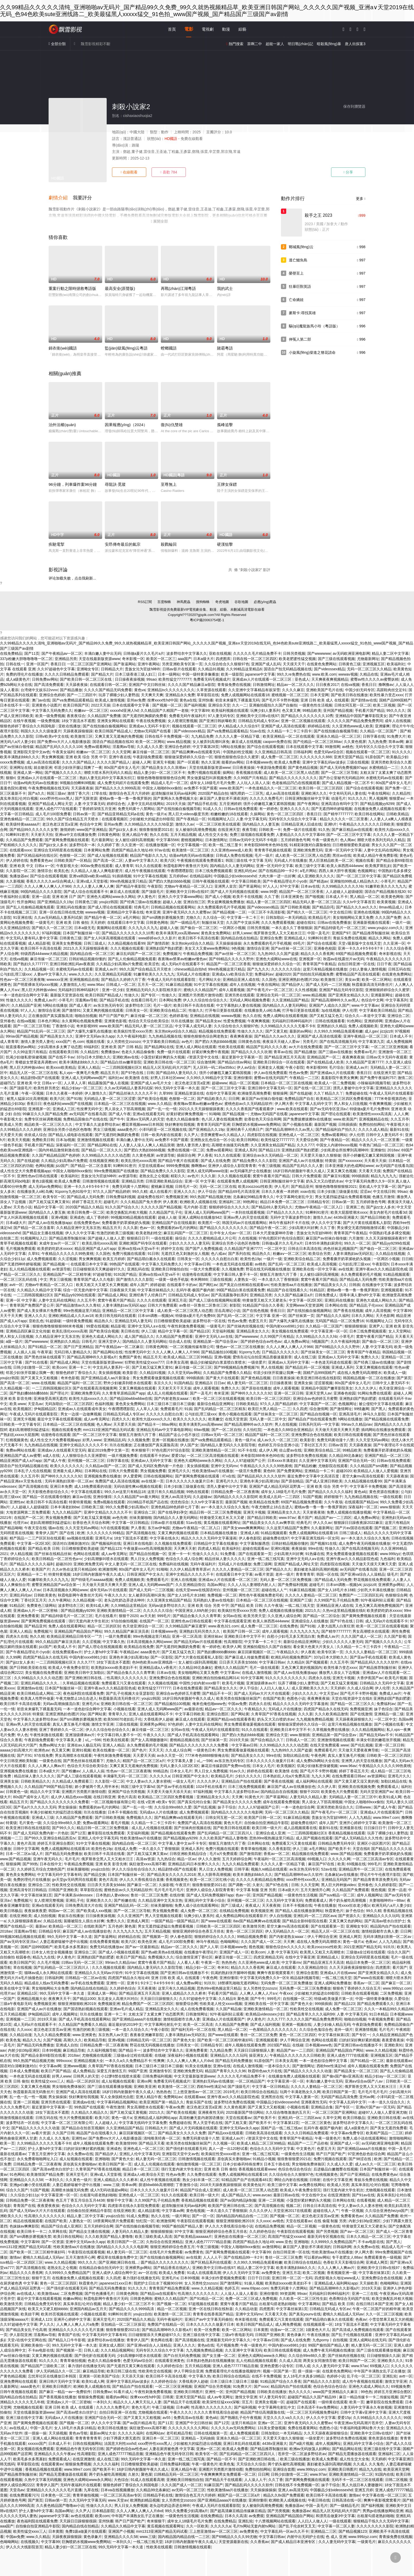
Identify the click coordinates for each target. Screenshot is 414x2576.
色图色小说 (296, 1698)
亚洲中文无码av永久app (95, 1036)
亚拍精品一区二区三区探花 (123, 2324)
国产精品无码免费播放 (63, 1854)
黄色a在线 (188, 700)
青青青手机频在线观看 (272, 850)
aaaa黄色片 (127, 1129)
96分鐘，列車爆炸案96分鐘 (73, 484)
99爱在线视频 (97, 1326)
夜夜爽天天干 (59, 1998)
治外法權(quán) (62, 424)
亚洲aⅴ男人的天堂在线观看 (245, 1217)
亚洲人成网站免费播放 (332, 1983)
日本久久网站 (362, 1315)
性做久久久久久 (19, 1000)
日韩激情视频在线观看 (100, 1181)
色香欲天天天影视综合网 (343, 2262)
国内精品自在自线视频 (279, 1791)
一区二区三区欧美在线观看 (218, 824)
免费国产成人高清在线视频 (117, 1481)
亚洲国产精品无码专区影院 (341, 990)
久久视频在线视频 (162, 1683)
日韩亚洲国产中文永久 (145, 1574)
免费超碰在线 (356, 1093)
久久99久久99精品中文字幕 (209, 1078)
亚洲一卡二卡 (80, 1367)
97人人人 (270, 886)
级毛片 (392, 1574)
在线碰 (297, 2045)
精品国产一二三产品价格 (308, 2143)
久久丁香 (271, 896)
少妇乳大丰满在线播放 (375, 1590)
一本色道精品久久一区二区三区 (271, 788)
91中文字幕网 (252, 1678)
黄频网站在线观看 (111, 928)
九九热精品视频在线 (165, 1036)
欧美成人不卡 (65, 1647)
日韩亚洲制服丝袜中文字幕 (307, 798)
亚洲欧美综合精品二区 (167, 1010)
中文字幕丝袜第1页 (36, 1895)
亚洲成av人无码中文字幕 (338, 1357)
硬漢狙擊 (225, 544)
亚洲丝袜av (213, 1636)
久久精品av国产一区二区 (105, 1466)
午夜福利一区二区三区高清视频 (279, 1859)
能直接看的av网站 (21, 1047)
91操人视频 (253, 2283)
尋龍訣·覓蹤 (115, 484)
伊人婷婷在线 (17, 860)
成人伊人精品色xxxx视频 (71, 1797)
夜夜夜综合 (76, 716)
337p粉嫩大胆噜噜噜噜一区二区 (26, 659)
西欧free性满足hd (331, 2066)
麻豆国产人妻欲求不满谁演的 (224, 798)
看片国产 (305, 1517)
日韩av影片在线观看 (179, 669)
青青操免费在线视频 (234, 684)
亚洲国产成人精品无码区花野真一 (276, 1486)
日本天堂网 (319, 695)
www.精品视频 (178, 742)
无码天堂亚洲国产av (376, 1791)
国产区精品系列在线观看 (211, 2262)
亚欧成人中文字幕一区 (377, 1186)
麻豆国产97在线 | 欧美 (326, 1864)
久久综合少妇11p (24, 2195)
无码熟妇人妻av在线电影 (213, 1600)
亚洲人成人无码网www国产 (83, 1078)
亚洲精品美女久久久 (253, 1331)
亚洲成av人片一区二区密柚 (36, 1610)
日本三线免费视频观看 (213, 871)
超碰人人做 (172, 902)
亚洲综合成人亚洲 (270, 1833)
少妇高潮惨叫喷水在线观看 (106, 1559)
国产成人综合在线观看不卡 (86, 891)
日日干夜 (384, 964)
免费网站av (172, 2097)
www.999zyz (390, 1554)
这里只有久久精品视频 (165, 1492)
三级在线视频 (358, 762)
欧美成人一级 (395, 1373)
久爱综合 (401, 1998)
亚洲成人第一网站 (28, 772)
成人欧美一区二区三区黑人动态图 (291, 772)
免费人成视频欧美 (363, 1026)
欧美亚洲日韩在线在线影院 (319, 1378)
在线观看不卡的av (182, 1285)
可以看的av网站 (317, 2257)
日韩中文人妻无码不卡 (384, 1135)
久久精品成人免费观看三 (72, 1781)
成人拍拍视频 (45, 1916)
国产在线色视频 (255, 1310)
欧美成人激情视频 (110, 700)
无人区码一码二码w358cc (214, 1067)
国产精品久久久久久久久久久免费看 (199, 1745)
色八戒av (218, 1253)
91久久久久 (401, 752)
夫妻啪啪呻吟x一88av (387, 1900)
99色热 (366, 2392)
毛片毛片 (72, 1859)
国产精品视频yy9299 (377, 804)
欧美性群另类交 (46, 1088)
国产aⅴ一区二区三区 (357, 2231)
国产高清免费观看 (49, 684)
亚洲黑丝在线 (272, 2097)
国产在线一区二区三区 (312, 1088)
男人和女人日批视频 (350, 1103)
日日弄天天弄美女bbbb (238, 1662)
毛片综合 (336, 1067)
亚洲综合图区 (217, 1714)
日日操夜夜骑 (281, 1383)
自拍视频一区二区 (297, 1998)
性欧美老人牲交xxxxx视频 (221, 2004)
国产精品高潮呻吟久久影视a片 (92, 1357)
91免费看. (228, 1554)
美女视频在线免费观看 (289, 1331)
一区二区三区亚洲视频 (389, 1047)
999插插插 (360, 1176)
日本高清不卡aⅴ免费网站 (317, 2407)
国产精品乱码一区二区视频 (307, 1367)
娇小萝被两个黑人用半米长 (97, 1786)
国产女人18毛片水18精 (336, 1590)
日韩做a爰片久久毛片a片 (143, 653)
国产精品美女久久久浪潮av (164, 767)
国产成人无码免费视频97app (343, 767)
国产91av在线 (363, 2195)
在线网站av (155, 2433)
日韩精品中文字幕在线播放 (216, 1543)
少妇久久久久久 (304, 1693)
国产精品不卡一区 (217, 1693)
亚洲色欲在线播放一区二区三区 (240, 2236)
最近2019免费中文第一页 (108, 1450)
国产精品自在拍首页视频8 (83, 2128)
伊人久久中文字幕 (326, 1223)
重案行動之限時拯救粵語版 (72, 288)
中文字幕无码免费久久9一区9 (369, 1181)
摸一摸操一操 (309, 2371)
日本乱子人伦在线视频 (32, 1471)
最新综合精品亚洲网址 (215, 1404)
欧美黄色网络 (392, 896)
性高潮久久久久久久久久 (127, 1678)
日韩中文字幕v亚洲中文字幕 (363, 2412)
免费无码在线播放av (106, 1947)
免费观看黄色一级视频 (382, 2257)
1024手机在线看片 (211, 1786)
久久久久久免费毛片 (266, 798)
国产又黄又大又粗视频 (40, 1378)
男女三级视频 (104, 1129)
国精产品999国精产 (395, 700)
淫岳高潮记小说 (227, 1310)
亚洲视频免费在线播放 (102, 1476)
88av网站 (169, 1424)
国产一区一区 (203, 2216)
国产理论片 (59, 1393)
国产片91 (24, 1755)
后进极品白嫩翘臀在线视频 (335, 2169)
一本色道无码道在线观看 (232, 1264)
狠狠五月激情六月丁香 (279, 1274)
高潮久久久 (72, 2040)
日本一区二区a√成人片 (24, 1854)
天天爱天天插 (11, 1135)
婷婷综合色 (116, 804)
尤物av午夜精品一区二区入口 (188, 886)
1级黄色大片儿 (318, 2330)
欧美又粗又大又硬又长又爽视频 (102, 1285)
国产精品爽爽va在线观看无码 (196, 752)
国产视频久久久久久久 (63, 772)
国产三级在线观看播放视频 (109, 2086)
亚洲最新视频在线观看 (371, 922)
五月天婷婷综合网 (237, 1859)
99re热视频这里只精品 (128, 881)
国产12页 (78, 1833)
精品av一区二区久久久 (295, 684)
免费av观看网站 (97, 747)
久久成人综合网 (360, 1688)
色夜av (371, 1941)
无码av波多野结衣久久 (167, 1605)
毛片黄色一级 (30, 1823)
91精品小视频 (264, 2159)
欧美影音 (130, 1373)
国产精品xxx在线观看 (225, 2133)
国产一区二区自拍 (226, 1430)
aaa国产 (184, 659)
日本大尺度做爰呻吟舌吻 (273, 1233)
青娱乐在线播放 (71, 1916)
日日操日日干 (375, 1828)
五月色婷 (115, 1926)
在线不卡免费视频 (266, 2376)
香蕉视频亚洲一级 (341, 2273)
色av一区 (147, 1228)
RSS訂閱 (145, 602)
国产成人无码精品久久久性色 (359, 1838)
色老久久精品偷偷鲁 (138, 1052)
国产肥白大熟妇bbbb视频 (169, 881)
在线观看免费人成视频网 (237, 1181)
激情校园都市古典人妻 (379, 1931)
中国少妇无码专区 (360, 690)
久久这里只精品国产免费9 (287, 1528)
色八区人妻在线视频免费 (221, 1119)
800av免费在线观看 (97, 866)
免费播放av (110, 1052)
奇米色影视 (70, 1378)
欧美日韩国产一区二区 (125, 2242)
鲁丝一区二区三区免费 (149, 1895)
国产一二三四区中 (81, 695)
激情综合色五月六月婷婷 (129, 793)
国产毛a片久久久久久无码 (34, 1807)
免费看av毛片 (365, 1052)
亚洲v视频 (59, 1217)
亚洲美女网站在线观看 (115, 721)
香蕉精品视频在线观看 (346, 1833)
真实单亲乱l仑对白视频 (19, 798)
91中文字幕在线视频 (150, 876)
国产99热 (30, 1864)
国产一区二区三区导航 (339, 772)
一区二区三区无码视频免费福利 (312, 2412)
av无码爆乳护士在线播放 (250, 1171)
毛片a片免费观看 (223, 1854)
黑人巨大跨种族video (38, 990)
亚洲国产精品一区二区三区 (387, 1455)
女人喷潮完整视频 (182, 721)
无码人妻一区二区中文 (267, 1419)
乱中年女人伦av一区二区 (230, 1233)
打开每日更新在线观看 (223, 1010)
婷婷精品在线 (319, 726)
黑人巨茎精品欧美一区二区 (331, 860)
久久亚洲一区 (132, 845)
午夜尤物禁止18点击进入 (272, 1507)
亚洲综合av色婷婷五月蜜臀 (315, 1398)
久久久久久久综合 (286, 969)
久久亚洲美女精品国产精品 (273, 1145)
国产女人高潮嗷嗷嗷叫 (149, 1740)
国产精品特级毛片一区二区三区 (340, 928)
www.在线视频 (43, 1383)
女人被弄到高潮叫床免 (210, 742)
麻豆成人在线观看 (124, 891)
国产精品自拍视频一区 (318, 1414)
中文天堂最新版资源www (194, 2076)
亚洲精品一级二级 (389, 1714)
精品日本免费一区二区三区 (282, 1202)
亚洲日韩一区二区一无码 (292, 2278)
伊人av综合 (246, 1067)
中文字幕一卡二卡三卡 (245, 917)
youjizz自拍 (100, 1869)
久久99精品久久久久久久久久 (377, 2417)
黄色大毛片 (233, 1823)
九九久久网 (320, 1776)
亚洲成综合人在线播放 (309, 1621)
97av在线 (162, 850)
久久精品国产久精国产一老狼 (164, 710)
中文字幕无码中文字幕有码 (59, 1874)
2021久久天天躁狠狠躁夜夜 (85, 948)
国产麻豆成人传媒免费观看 (247, 1657)
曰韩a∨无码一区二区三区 (222, 1435)
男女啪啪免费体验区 (68, 2086)
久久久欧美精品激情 (331, 1714)
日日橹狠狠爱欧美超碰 (350, 845)
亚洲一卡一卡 (179, 1554)
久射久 (258, 1885)
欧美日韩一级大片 (266, 1828)
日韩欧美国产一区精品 (72, 860)
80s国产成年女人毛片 (122, 767)
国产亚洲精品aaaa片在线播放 (136, 2019)
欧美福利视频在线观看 (229, 710)
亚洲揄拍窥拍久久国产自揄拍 (273, 705)
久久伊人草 (326, 1786)
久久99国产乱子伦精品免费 (336, 1600)
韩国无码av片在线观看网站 (244, 1223)
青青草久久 (117, 1714)
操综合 (180, 1238)
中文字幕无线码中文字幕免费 (143, 2123)
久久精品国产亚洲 (26, 1005)
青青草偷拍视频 (253, 1849)
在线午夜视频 (24, 721)
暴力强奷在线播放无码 (141, 2278)
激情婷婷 (67, 829)
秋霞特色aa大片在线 (265, 2071)
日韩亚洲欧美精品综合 (163, 1181)
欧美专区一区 (54, 1197)
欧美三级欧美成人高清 (153, 2236)
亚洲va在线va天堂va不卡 (138, 1248)
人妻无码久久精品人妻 (308, 1797)
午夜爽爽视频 (258, 1021)
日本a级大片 (203, 659)
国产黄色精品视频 (303, 767)
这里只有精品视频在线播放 (325, 969)
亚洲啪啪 (102, 2159)
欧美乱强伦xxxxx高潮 (138, 1161)
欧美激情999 (126, 2143)
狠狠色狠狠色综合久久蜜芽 (236, 757)
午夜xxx (285, 1993)
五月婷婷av (178, 876)
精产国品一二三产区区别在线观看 (37, 1538)
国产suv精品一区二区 (337, 1895)
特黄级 (330, 1161)
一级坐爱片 (257, 1362)
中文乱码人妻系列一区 (111, 1367)
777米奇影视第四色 (390, 1098)
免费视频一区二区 (222, 1595)
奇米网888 (199, 1279)
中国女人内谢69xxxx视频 (336, 1145)
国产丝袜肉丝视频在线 (245, 1326)
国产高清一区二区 (108, 860)
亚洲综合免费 (271, 938)
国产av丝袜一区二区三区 (291, 948)
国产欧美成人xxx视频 (93, 1911)
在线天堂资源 (236, 1419)
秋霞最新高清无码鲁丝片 (372, 984)
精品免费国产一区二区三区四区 (147, 2004)
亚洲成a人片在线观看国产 (381, 1812)
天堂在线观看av (151, 1166)
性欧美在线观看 (231, 1047)
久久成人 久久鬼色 (54, 2138)
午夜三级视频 (269, 1166)
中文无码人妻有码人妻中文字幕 (32, 938)
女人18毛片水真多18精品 (303, 2376)
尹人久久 (46, 2324)
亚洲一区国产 (37, 664)
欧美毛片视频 (396, 1678)
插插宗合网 (186, 1155)
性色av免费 (298, 1073)
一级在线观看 (162, 1238)
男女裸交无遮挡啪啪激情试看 (361, 1228)
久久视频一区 (224, 2143)
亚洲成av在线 (84, 2102)
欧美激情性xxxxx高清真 (372, 1114)
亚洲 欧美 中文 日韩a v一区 (32, 866)
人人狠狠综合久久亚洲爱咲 (84, 1455)
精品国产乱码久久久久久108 (58, 747)
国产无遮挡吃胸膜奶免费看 (145, 716)
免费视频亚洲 (177, 1197)
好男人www (242, 933)
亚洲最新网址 (382, 995)
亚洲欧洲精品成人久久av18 (70, 1315)
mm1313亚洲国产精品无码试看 (108, 1430)
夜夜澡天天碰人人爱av (281, 1041)
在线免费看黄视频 (104, 1941)
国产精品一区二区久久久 (101, 1150)
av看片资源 (264, 1574)
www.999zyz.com (397, 1988)
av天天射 (147, 1616)
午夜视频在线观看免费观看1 (200, 860)
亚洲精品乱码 (114, 1440)
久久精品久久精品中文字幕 (39, 1290)
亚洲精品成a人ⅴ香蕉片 (158, 1667)
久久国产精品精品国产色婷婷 (56, 1155)
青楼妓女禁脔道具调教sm (36, 1062)
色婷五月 (231, 2288)
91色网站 (354, 1021)
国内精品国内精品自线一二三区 (242, 2216)
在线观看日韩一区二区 (108, 684)
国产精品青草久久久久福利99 (310, 2014)
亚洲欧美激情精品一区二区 (213, 1450)
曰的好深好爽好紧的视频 (359, 2040)
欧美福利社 (396, 664)
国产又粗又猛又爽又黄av (147, 1854)
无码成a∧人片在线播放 (158, 1812)
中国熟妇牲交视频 (237, 752)
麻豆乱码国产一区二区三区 (138, 954)
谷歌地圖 (241, 602)
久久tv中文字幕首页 (359, 902)
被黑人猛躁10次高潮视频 (27, 1098)
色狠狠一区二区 (72, 855)
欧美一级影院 (232, 674)
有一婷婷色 (268, 809)
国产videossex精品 (329, 669)
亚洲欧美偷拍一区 (35, 2345)
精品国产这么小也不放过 (179, 1435)
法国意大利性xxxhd (120, 2443)
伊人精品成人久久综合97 (238, 726)
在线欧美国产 (95, 1926)
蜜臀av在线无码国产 (271, 1078)
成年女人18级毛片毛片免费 (212, 783)
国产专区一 (150, 995)
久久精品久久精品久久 (89, 2112)
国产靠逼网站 (125, 664)
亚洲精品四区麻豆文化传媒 (28, 1331)
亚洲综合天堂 (219, 705)
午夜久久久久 (115, 1595)
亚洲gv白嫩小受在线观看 (30, 2185)
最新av (41, 1926)
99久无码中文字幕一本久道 (176, 1088)
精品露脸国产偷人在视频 (108, 1083)
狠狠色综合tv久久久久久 (285, 1947)
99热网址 (250, 1202)
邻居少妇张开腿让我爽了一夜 (78, 767)
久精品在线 (369, 674)
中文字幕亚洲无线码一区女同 (315, 1538)
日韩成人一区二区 (121, 984)
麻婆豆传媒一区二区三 (233, 1957)
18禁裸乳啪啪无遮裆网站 (238, 1983)
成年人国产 (139, 1285)
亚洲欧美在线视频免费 (356, 1786)
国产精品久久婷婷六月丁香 (123, 979)
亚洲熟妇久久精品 (331, 1026)
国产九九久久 (258, 969)
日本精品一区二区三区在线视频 (286, 1083)
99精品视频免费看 (252, 1936)
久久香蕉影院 (280, 1849)
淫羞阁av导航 (123, 747)
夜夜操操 (298, 1548)
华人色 (22, 1735)
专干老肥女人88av (347, 2257)
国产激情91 (71, 1010)
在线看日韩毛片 (144, 1000)
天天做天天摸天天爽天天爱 (337, 1430)
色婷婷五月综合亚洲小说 (278, 1445)
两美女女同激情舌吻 (319, 2360)
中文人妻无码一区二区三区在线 (131, 1564)
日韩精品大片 (112, 669)
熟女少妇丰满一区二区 (200, 2180)
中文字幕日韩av (272, 1662)
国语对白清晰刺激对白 (71, 1543)
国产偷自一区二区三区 (198, 928)
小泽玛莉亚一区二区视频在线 (163, 1129)
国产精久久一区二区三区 (307, 912)
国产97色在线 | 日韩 (137, 1073)
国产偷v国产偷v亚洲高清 (342, 2076)
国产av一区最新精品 (142, 1947)
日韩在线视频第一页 (210, 2433)
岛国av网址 (216, 1585)
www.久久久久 (80, 974)
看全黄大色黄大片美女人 (314, 1647)
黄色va (139, 690)
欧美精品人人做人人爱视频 (376, 1471)
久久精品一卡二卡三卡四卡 (289, 731)
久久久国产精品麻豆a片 (293, 1295)
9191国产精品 (125, 1274)
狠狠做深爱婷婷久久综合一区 (188, 757)
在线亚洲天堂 (229, 829)
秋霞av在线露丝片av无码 (343, 959)
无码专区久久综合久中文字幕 (379, 747)
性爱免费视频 (234, 1021)
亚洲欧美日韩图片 (56, 2386)
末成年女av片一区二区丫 (59, 1243)
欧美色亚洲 (147, 1941)
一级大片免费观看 (205, 1269)
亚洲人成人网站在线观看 (196, 1047)
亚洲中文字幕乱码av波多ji (323, 762)
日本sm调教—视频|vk (155, 1315)
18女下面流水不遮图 (78, 721)
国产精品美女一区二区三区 (356, 2071)
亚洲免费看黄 (28, 1616)
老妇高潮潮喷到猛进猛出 (29, 1430)
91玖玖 (389, 1947)
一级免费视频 (48, 721)
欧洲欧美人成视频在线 (198, 1202)
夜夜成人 (252, 1905)
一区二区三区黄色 (316, 2123)
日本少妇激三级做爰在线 (337, 1191)
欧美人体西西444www (345, 866)
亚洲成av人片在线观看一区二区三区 (262, 679)
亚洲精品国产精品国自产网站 (78, 1631)
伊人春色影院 (250, 1538)
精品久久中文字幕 (45, 1791)
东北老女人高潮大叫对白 (117, 1998)
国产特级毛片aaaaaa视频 (92, 1579)
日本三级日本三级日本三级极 (171, 1404)
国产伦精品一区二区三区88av (317, 742)
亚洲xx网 (144, 2081)
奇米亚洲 (152, 912)
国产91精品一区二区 (45, 1347)
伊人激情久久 (95, 1093)
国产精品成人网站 (112, 1295)
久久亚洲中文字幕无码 (317, 1460)
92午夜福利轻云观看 (377, 1600)
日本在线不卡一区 (15, 705)
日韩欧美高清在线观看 (263, 2133)
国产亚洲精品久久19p (55, 902)
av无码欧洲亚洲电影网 (351, 653)
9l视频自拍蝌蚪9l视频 (77, 783)
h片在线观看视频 (115, 1528)
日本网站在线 (336, 1305)
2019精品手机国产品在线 (147, 1502)
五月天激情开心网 (315, 1890)
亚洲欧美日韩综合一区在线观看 (279, 1062)
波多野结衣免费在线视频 (306, 1455)
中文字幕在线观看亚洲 (232, 1621)
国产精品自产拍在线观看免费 (312, 1419)
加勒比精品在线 (296, 1755)
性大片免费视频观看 (76, 2118)
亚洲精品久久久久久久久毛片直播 (76, 2330)
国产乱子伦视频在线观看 (352, 2335)
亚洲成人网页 (138, 1921)
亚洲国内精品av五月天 (88, 2309)
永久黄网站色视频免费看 (82, 1021)
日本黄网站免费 (97, 850)
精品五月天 (109, 1073)
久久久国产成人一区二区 (361, 1636)
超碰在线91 (306, 922)
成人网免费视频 (288, 2324)
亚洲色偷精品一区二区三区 (22, 819)
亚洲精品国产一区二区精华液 (67, 1274)
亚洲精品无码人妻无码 (133, 1321)
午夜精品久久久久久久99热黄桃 (67, 1253)
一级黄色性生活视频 (315, 705)
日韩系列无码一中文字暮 (319, 1424)
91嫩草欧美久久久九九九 (385, 886)
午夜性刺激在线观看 (46, 1735)
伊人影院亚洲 (21, 2335)
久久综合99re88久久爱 (173, 1807)
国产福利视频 (195, 705)
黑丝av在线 (341, 855)
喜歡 (168, 172)
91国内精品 (183, 1383)
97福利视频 (51, 933)
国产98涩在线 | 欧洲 (365, 2159)
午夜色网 (318, 1755)
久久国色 (269, 979)
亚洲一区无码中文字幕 (343, 850)
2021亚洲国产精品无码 (362, 1947)
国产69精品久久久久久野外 (231, 959)
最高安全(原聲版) (120, 288)
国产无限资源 (86, 798)
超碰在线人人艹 (274, 1590)
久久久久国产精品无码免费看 (108, 690)
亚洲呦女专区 (88, 669)
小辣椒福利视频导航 (374, 1083)
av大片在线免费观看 (305, 1047)
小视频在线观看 (93, 2314)
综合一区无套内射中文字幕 (85, 1290)
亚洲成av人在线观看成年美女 (82, 1409)
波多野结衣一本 (82, 845)
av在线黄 (346, 1269)
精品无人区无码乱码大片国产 (167, 1067)
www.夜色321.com (223, 1626)
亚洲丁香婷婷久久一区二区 (61, 1729)
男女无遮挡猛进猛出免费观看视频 (342, 1197)
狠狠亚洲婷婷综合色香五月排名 (198, 1931)
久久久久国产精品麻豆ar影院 (191, 684)
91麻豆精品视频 (179, 984)
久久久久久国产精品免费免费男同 (355, 721)
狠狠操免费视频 (91, 2397)
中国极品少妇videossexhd (235, 876)
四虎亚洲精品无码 (268, 1957)
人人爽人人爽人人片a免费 (77, 2324)
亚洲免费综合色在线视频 (311, 1435)
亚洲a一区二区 (270, 2423)
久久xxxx (24, 2029)
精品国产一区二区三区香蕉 (301, 891)
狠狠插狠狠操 (356, 1326)
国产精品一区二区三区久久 (352, 1704)
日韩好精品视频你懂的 (87, 959)
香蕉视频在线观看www (257, 2169)
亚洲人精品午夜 (135, 834)
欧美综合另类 (319, 1253)
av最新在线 (193, 1709)
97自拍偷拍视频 (124, 1621)
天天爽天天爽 (152, 695)
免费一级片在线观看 (299, 829)
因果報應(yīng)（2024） (126, 424)
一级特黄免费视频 (77, 1321)
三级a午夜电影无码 (16, 2004)
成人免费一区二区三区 (279, 757)
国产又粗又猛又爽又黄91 (49, 1202)
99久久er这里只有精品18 (124, 1492)
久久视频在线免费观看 (172, 1543)
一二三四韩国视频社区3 (121, 1067)
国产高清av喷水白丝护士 (384, 1921)
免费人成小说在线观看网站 (197, 1905)
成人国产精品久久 (139, 1336)
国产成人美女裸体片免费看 (39, 1310)
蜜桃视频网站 (192, 840)
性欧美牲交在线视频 (68, 1885)
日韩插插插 (347, 1124)
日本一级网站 (169, 674)
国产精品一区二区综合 (321, 1616)
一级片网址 (181, 2216)
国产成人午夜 (120, 1114)
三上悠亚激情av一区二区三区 (197, 2092)
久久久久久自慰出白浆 (219, 1259)
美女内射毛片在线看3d (388, 1212)
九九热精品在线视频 (41, 1445)
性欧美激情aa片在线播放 (291, 1285)
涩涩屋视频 (323, 1383)
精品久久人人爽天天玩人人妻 (137, 2402)
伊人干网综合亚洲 (322, 1936)
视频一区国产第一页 (279, 2371)
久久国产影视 (395, 1636)
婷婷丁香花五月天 (87, 1202)
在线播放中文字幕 (377, 1285)
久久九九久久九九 (143, 928)
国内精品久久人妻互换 (260, 824)
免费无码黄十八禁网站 (136, 809)
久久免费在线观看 (202, 2174)
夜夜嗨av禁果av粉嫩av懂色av (182, 959)
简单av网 (395, 742)
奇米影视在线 (390, 954)
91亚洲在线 (22, 917)
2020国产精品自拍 (213, 793)
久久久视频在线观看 (127, 948)
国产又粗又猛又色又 (326, 1016)
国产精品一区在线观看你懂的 (46, 1497)
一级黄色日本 (204, 1750)
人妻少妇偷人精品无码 (331, 2024)
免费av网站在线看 (21, 1450)
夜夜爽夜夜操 (241, 1036)
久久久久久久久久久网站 (188, 2428)
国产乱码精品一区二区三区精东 (220, 1409)
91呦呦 (214, 1114)
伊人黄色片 (146, 896)
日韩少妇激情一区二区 (31, 1367)
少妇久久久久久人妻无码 (189, 1243)
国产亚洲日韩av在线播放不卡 (184, 1973)
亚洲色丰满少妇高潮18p (259, 1481)
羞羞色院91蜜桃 (13, 788)
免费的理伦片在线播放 (24, 674)
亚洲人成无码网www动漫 (207, 1171)
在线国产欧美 (274, 1698)
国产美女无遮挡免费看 (388, 2128)
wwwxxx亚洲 (56, 979)
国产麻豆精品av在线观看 (352, 829)
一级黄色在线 (50, 1761)
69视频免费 (400, 2386)
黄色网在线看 (161, 2340)
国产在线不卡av (61, 1057)
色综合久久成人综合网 (184, 1559)
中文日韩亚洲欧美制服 (18, 1761)
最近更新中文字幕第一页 (242, 1057)
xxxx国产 (63, 1041)
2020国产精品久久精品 (84, 1207)
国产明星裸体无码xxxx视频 (35, 984)
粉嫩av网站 (72, 2298)
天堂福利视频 (223, 1331)
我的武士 (225, 288)
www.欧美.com (324, 674)
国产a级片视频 (301, 2443)
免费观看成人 (388, 1786)
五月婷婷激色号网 (295, 840)
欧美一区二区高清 (198, 2024)
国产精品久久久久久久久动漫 (308, 2071)
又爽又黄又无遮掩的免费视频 (119, 736)
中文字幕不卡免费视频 (368, 1486)
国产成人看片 (80, 1005)
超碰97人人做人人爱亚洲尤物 (382, 2112)
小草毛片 (387, 881)
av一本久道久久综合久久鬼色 (225, 1507)
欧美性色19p (250, 1259)
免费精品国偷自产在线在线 (85, 1119)
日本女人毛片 (263, 1766)
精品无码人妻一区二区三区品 (317, 902)
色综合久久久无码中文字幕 (272, 2148)
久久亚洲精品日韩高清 (273, 752)
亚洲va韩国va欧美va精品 (89, 876)
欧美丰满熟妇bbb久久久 (19, 757)
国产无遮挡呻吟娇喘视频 (331, 809)
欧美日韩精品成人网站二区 (39, 1693)
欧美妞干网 (30, 2314)
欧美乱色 (61, 871)
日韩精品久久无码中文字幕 (382, 1683)
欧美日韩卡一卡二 (31, 2231)
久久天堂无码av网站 (184, 1373)
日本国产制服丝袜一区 (81, 933)
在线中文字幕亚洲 (221, 1093)
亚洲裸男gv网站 (391, 1585)
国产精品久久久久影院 (321, 2381)
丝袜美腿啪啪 (140, 1517)
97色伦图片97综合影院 (170, 1450)
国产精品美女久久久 (56, 1036)
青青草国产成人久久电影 (93, 1279)
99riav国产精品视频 (22, 1036)
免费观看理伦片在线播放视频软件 (233, 2371)
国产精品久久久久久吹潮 (251, 1052)
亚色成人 (302, 679)
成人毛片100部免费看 (53, 814)
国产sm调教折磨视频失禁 (163, 917)
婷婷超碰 (157, 1285)
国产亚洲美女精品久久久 (348, 995)
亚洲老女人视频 (271, 1067)
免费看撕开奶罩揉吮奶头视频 (126, 1223)
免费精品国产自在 (299, 1098)
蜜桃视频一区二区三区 (289, 695)
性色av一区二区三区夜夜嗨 (22, 979)
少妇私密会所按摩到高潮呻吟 (345, 1150)
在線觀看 (129, 172)
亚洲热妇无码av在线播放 (212, 2081)
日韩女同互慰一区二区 (352, 705)
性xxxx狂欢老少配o (354, 1905)
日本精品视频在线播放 (219, 1533)
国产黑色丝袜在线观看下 (44, 1357)
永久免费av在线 (80, 2154)
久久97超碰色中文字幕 (56, 669)
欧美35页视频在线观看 (59, 2314)
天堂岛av (35, 1404)
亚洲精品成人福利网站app (155, 2118)
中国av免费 (237, 1704)
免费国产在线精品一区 (165, 2324)
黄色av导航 (78, 2433)
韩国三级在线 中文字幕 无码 (248, 860)
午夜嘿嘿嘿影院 (180, 871)
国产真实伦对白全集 (194, 1802)
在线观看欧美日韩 (63, 1052)
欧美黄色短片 (254, 2185)
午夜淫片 (182, 1885)
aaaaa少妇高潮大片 (16, 1750)
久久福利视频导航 (102, 2050)
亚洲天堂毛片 (77, 2174)
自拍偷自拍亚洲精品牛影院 (266, 1823)
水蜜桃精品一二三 (383, 767)
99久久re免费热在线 (293, 674)
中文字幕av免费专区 (347, 2133)
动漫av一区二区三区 (287, 2330)
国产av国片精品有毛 (139, 2423)
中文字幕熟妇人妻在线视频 (238, 1005)
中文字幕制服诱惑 (254, 1543)
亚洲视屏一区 (310, 959)
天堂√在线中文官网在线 (26, 2340)
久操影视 (166, 1885)
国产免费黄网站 (290, 1471)
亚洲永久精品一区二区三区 (338, 736)
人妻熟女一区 (245, 1279)
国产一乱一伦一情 (162, 1109)
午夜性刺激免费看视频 (185, 1326)
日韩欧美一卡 (270, 829)
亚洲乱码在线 (138, 1269)
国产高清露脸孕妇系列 (229, 1295)
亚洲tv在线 (222, 2066)
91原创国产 (374, 757)
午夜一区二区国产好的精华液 (376, 2309)
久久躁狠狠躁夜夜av (24, 1921)
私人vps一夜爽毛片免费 (78, 1073)
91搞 (188, 1409)
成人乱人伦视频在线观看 (167, 1393)
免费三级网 (262, 1564)
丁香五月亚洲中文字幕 (46, 2154)
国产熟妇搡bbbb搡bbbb (29, 1393)
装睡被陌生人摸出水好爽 (84, 1921)
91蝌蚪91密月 (17, 834)
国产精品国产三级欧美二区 (43, 2366)
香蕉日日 (57, 664)
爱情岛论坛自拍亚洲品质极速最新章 (262, 1357)
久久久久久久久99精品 (105, 1533)
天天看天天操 (375, 1161)
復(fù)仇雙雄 (172, 424)
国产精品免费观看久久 (375, 2004)
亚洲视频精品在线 (84, 979)
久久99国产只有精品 (250, 778)
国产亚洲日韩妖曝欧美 (217, 721)
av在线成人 (26, 2293)
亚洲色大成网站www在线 (276, 959)
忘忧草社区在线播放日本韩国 (52, 2376)
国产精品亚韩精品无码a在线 (120, 814)
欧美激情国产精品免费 (45, 2174)
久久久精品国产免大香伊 (140, 1202)
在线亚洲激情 (339, 2195)
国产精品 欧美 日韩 (44, 1548)
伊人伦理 (349, 1010)
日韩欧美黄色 (45, 1595)
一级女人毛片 (184, 1781)
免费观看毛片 (171, 1409)
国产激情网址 (341, 1409)
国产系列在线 (239, 1253)
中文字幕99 (200, 710)
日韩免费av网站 (45, 679)
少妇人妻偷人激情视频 (367, 969)
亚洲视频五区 (374, 664)
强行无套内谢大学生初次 (88, 1621)
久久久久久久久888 (316, 757)
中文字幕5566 (167, 840)
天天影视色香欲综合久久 (48, 1492)
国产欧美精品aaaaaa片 (193, 2236)
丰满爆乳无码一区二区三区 (125, 1776)
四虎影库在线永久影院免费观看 (133, 2205)
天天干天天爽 (11, 1315)
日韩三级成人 (95, 943)
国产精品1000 (84, 1998)
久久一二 (239, 705)
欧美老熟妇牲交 (149, 1233)
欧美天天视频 (19, 1140)
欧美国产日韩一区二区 (241, 1631)
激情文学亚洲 (102, 1724)
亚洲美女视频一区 (269, 2402)
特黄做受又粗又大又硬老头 (264, 1300)
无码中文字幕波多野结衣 (290, 1217)
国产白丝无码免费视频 (181, 2355)
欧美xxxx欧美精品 (61, 1067)
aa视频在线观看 (80, 1538)
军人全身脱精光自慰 (117, 2097)
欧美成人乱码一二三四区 (280, 1497)
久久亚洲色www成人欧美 (352, 726)
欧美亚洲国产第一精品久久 (161, 2102)
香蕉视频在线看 (249, 772)
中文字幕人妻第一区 (301, 2097)
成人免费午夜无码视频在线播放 (364, 1543)
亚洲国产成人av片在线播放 (301, 1161)
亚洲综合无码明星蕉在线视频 (58, 850)
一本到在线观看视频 (248, 1212)
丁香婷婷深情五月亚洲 (97, 809)
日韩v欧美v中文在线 (52, 736)
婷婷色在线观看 (260, 1771)
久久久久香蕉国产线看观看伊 (250, 1109)
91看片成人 (123, 2392)
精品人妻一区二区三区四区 (268, 902)
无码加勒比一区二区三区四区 (69, 1404)
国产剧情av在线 (364, 700)
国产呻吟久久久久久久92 (251, 1393)
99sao (151, 679)
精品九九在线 (43, 1957)
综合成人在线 (180, 1341)
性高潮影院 (233, 1642)
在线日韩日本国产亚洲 (374, 2304)
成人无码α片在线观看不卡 (182, 964)
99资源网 (287, 2293)
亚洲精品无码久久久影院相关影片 (153, 990)
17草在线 (99, 793)
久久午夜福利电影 (131, 1036)
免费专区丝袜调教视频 (42, 1119)
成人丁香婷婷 (97, 1217)
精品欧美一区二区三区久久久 (48, 1124)
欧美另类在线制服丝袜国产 (238, 1698)
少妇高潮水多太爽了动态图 (59, 1047)
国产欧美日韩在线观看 (231, 1828)
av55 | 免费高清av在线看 (182, 2417)
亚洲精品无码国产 (336, 1879)
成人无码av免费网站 (45, 1186)
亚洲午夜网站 (149, 664)
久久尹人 (191, 1135)
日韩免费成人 (326, 1295)
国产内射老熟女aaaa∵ (172, 1398)
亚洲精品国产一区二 (323, 1057)
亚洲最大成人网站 (67, 1471)
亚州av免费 (136, 700)
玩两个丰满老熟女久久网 (300, 2092)
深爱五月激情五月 (111, 2071)
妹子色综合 (383, 1709)
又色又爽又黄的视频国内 (301, 1667)
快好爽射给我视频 (180, 1124)
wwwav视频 (348, 674)
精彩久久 (178, 1176)
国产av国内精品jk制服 (238, 2200)
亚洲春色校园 (325, 948)
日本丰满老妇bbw (64, 1507)
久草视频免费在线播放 (330, 1729)
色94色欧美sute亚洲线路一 (154, 1662)
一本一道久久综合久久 (130, 2029)
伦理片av (20, 1522)
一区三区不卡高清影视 (266, 912)
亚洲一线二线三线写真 (265, 1559)
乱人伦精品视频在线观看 (30, 1269)
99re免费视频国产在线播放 (116, 1171)
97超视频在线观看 (203, 2304)
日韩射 (315, 2180)
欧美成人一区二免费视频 (334, 1083)
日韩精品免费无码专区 (336, 1843)
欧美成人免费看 (287, 762)
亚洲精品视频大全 (31, 1998)
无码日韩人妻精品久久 (72, 1352)
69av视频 (201, 1430)
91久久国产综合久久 (122, 1207)
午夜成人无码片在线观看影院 (171, 979)
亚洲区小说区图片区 (373, 1843)
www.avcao (262, 2195)
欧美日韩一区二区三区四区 (321, 788)
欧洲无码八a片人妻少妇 (391, 1905)
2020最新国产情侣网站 (245, 2112)
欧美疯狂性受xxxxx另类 (133, 1031)
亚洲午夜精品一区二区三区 (365, 1036)
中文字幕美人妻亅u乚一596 (78, 1740)
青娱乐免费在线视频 (349, 938)
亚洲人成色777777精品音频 (208, 2242)
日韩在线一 (15, 664)
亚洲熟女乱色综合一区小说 (212, 1140)
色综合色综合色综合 (294, 2169)
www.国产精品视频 (346, 1854)
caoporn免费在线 (277, 742)
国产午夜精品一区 (191, 819)
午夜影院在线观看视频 (195, 2221)
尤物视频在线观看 (96, 2055)
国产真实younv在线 (305, 2314)
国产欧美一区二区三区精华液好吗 (225, 2040)
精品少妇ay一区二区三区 (82, 1088)
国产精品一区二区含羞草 (90, 1166)
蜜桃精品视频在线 (184, 1740)
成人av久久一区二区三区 (277, 1440)
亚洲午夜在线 (120, 757)
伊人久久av (322, 1522)
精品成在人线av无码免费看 (46, 1983)
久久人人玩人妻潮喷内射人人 (252, 1585)
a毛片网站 (308, 871)
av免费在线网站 (312, 2185)
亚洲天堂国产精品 (348, 757)
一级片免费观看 (118, 1636)
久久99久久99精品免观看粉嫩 (338, 1031)
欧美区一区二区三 (161, 659)
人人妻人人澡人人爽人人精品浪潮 (146, 1145)
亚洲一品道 (41, 896)
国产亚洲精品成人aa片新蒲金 (105, 1378)
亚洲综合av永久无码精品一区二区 (270, 1155)
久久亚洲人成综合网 (284, 1616)
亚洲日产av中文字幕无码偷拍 (209, 2319)
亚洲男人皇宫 (225, 886)
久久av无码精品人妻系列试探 (58, 917)
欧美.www (18, 1404)
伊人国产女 (189, 1445)
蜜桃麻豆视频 (162, 1186)
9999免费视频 (177, 1166)
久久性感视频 (306, 990)
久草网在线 (57, 2231)
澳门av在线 (41, 700)
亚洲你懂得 (242, 1078)
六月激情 (356, 1238)
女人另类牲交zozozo (123, 1041)
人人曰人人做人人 (274, 1688)
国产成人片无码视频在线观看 (234, 891)
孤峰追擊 (225, 424)
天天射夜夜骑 (314, 1512)
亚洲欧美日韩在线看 (384, 2118)
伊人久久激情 (209, 1859)
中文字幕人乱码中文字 (313, 1103)
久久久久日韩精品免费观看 (67, 674)
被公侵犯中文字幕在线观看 (381, 1404)
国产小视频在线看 (297, 1124)
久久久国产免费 (388, 917)
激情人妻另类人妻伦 (37, 1041)
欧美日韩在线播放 (112, 2428)
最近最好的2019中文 (125, 2024)
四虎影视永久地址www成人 (336, 2278)
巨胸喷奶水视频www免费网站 (256, 1124)
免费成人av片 (45, 1000)
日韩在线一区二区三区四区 (255, 659)
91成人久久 (212, 809)
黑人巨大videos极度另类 (188, 814)
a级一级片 (14, 1341)
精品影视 (118, 1326)
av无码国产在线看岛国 (87, 1114)
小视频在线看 (124, 1709)
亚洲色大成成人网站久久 (376, 1300)
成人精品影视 (39, 943)
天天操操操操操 (228, 943)
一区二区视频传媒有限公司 (192, 1347)
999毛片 (164, 1616)
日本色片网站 (48, 1021)
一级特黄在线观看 (332, 2402)
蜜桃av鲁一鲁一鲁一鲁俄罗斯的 (125, 798)
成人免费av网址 (297, 1341)
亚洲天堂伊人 (109, 1341)
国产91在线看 (36, 1362)
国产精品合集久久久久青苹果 (197, 1616)
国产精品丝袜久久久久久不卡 (133, 1093)
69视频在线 (356, 1864)
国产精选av (318, 881)
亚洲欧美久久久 (99, 1900)
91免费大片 (396, 736)
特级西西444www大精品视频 (44, 954)
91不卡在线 (247, 1450)
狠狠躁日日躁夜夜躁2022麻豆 (358, 1522)
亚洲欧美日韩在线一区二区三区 (169, 1062)
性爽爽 (158, 2061)
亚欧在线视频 (220, 653)
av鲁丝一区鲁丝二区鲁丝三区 (203, 1305)
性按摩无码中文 (89, 1109)
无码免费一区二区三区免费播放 (286, 1983)
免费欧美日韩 (43, 1140)
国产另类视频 (327, 2231)
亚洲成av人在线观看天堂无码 (61, 1450)
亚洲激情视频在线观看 (95, 1140)
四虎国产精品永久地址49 (132, 850)
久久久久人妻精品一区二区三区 (238, 1569)
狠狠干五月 (41, 2278)
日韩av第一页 (84, 814)
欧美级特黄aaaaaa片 (23, 824)
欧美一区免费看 (207, 2330)
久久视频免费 (233, 1269)
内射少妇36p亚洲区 (24, 2050)
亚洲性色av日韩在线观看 (38, 1176)
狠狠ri (10, 778)
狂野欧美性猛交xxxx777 (144, 1362)
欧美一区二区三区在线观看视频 (218, 1398)
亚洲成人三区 (64, 1109)
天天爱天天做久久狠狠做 (320, 1155)
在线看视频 (366, 2200)
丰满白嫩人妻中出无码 (102, 653)
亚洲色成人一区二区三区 (299, 1135)
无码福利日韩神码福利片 (79, 990)
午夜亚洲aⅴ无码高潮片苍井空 (358, 2423)
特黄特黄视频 (80, 1502)
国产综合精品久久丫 (267, 1740)
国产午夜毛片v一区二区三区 (270, 990)
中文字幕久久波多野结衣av (97, 1124)
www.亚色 (284, 2242)
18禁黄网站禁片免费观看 (113, 2221)
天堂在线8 (360, 1849)
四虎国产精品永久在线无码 (45, 1657)
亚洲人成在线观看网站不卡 (151, 1714)
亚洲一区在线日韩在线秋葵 (211, 2309)
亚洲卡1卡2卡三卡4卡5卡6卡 (150, 1983)
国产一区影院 (161, 1657)
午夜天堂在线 (35, 1528)
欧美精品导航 (95, 2040)
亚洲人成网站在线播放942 (199, 1217)
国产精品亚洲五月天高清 (284, 1057)
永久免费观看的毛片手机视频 (221, 907)
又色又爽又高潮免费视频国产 (379, 1605)
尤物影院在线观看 (333, 1466)
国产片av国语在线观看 (354, 1528)
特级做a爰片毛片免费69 (369, 1109)
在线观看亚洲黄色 (169, 2360)
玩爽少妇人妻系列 (265, 710)
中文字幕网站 (309, 2304)
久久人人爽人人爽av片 (46, 1766)
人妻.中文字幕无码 (89, 804)
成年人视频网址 (370, 1895)
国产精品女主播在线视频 (42, 1233)
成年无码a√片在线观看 (108, 1590)
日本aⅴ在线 (310, 886)
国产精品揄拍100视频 (219, 1352)
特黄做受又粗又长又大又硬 (222, 1517)
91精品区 (317, 1290)
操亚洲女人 (258, 2055)
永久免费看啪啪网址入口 (37, 2159)
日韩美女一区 (136, 1010)
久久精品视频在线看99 (126, 943)
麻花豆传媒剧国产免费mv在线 (226, 1766)
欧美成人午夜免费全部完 (68, 1667)
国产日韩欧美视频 (295, 907)
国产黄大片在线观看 (222, 1378)
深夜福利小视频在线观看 (187, 2055)
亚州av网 (366, 2097)
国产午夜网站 (308, 804)
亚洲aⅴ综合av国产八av (364, 2081)
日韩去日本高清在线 (304, 1248)
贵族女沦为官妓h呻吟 (142, 669)
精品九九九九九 (384, 1176)
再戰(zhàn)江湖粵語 (178, 288)
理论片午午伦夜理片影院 (380, 1874)
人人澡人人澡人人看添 (238, 2293)
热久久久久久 (300, 2392)
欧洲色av (41, 1750)
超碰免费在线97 (150, 1197)
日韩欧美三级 (92, 1507)
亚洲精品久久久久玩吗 (381, 1916)
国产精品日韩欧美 (375, 1217)
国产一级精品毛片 (185, 922)
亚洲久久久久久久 (294, 809)
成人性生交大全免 (213, 834)
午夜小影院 (294, 1067)
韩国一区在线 (327, 1574)
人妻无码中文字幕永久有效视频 (366, 2407)
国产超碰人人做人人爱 (106, 1238)
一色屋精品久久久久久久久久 (273, 2029)
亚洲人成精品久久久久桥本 (184, 1993)
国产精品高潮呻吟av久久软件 (248, 1424)
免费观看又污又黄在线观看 (123, 1683)
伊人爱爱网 (132, 1476)
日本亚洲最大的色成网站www (349, 1166)
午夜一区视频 (32, 1093)
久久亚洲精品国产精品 (290, 1000)
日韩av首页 (337, 1445)
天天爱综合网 (307, 1140)
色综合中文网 (90, 824)
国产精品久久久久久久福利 (330, 1492)
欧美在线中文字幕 (15, 1988)
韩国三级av (56, 793)
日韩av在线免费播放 (334, 922)
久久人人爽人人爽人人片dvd (190, 2061)
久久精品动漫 (21, 2035)
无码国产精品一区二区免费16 (339, 1321)
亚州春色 (7, 1021)
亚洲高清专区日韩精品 (28, 1890)
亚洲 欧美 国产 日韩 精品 (121, 1047)
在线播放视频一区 (160, 845)
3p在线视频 (330, 1010)
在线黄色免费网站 (321, 664)
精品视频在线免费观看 (217, 1031)
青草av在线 (283, 1052)
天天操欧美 (368, 2283)
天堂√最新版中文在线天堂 (359, 943)
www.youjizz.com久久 (385, 928)
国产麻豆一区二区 (142, 1885)
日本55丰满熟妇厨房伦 (323, 1243)
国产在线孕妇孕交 (172, 1512)
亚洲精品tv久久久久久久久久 (171, 690)
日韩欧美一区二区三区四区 (388, 1755)
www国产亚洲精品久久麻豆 (336, 2392)
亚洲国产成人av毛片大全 (151, 1083)
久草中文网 (332, 2118)
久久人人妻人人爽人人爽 (93, 886)
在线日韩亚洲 (104, 1797)
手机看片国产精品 (369, 710)
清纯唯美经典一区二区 (161, 2138)
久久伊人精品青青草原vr (190, 1569)
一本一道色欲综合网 (297, 1807)
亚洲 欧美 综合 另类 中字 (86, 757)
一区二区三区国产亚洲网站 (89, 664)
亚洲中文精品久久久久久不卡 (83, 1445)
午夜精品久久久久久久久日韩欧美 (366, 824)
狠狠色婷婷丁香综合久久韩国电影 (28, 726)
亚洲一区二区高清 (186, 1636)
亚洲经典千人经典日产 (244, 1129)
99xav (302, 2293)
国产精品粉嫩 (305, 1466)
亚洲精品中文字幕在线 (125, 912)
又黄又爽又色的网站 (345, 1921)
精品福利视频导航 (305, 1978)
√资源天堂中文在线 (203, 1057)
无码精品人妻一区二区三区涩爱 (109, 1098)
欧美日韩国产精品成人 (113, 731)
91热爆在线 (314, 1554)
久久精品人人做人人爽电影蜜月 (97, 871)
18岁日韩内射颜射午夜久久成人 (299, 1171)
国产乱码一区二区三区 (286, 1264)
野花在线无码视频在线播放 (268, 1269)
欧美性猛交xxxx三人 (47, 2081)
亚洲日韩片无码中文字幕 (59, 2381)
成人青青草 (124, 866)
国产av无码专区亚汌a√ (328, 1109)
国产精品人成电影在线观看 (70, 1135)
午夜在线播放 (325, 1905)
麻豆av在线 (81, 1497)
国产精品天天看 (151, 2143)
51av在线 (257, 731)
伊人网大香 (284, 1103)
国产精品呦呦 (11, 1528)
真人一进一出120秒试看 (228, 2148)
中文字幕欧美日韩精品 (377, 1010)
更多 (360, 198)
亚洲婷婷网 (373, 1021)
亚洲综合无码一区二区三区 (278, 995)
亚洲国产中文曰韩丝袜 (147, 684)
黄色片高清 (126, 1797)
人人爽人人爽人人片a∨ (258, 1993)
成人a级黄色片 (18, 679)
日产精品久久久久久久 (284, 1212)
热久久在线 (159, 834)
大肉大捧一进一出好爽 (276, 876)
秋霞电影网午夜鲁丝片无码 (185, 866)
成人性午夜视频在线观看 (145, 871)
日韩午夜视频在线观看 (210, 881)
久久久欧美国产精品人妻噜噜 (223, 1838)
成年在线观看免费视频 (281, 1802)
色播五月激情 (383, 1197)
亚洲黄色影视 (115, 1021)
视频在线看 (364, 860)
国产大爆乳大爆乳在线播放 (89, 1031)
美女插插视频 (109, 1373)
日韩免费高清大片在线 (83, 1905)
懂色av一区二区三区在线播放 (240, 1347)
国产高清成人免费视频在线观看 (358, 2330)
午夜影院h (380, 1264)
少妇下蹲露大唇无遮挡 (121, 2438)
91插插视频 (121, 876)
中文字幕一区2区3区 (306, 1300)
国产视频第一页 (155, 1936)
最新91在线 (399, 1129)
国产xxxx (261, 2386)
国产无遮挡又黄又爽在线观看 (131, 2366)
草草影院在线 (208, 695)
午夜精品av (129, 1652)
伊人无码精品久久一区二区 (287, 1931)
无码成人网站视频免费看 (249, 1000)
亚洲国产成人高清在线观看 (283, 726)
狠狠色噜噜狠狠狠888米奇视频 (58, 1326)
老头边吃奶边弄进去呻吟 (124, 1600)
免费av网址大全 (52, 1745)
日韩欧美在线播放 (271, 2392)
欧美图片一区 (209, 1223)
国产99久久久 (63, 1828)
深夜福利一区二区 (70, 1145)
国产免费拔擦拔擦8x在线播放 (307, 1119)
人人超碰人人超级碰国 (344, 891)
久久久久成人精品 (373, 1129)
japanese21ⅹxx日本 (115, 2283)
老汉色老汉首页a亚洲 (60, 824)
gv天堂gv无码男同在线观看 (74, 1879)
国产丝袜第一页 (301, 1315)
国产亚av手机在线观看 (368, 1657)
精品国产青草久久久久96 (225, 2071)
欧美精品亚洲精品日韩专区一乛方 (75, 1636)
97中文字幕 (289, 886)
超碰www (219, 1083)
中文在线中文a (314, 2195)
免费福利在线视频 (173, 1564)
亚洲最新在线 (351, 1828)
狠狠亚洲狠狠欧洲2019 (77, 2004)
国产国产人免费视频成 (203, 1248)
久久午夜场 (333, 1502)
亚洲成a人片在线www (338, 1973)
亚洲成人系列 (245, 1150)
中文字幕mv (230, 1672)
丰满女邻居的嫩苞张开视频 (378, 1740)
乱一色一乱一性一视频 (28, 2097)
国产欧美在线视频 (181, 2112)
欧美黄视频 (386, 902)
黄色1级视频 (42, 1181)
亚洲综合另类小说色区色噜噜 (67, 1129)
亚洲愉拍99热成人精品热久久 (354, 881)
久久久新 (208, 1176)
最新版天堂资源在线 (66, 995)
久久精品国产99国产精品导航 (48, 1786)
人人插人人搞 (24, 1352)
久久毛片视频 (48, 1962)
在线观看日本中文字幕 (125, 922)
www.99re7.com (386, 1817)
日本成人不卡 (337, 896)
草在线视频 (22, 1967)
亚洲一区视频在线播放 (170, 1440)
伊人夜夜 (170, 1202)
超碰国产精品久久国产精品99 (312, 2397)
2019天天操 (176, 804)
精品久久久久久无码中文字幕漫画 (209, 1538)
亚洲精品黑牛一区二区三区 (360, 1869)
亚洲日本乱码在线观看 (241, 2443)
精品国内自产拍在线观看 (390, 1926)
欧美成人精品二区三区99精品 (187, 1357)
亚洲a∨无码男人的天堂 (145, 1119)
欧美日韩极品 (11, 1911)
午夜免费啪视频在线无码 (48, 788)
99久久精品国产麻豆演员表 (126, 1631)
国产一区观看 (188, 762)
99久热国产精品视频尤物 (210, 1197)
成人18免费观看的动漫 (93, 1486)
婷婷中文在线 (172, 1248)
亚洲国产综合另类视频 (126, 1791)
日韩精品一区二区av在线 (85, 1978)
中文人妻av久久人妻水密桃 (148, 1781)
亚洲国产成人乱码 (266, 664)
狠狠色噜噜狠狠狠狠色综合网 (161, 778)
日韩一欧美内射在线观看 (161, 1135)
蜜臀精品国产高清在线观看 (358, 974)
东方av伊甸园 (159, 1528)
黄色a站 (360, 1492)
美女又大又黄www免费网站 (207, 948)
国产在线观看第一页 (255, 1554)
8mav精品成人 (391, 907)
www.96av (95, 984)
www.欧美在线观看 (292, 1109)
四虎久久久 (121, 1419)
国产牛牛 (117, 1119)
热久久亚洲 (210, 762)
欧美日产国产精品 (131, 1957)
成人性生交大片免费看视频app (25, 1171)
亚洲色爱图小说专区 (276, 2366)
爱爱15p (178, 1455)
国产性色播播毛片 (99, 2293)
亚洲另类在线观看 (239, 995)
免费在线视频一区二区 (185, 1150)
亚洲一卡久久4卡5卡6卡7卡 (361, 948)
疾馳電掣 (56, 544)
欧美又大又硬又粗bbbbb (48, 2309)
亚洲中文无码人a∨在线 (147, 1326)
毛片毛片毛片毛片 (169, 1890)
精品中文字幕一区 (48, 1207)
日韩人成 (91, 2350)
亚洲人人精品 (89, 1067)
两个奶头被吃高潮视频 (348, 1900)
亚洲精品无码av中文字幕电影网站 (164, 1430)
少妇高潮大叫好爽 (303, 1228)
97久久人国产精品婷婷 (111, 1191)
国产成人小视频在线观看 (118, 1952)
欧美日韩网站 (248, 1140)
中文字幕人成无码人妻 (193, 1026)
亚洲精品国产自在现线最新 (174, 1223)
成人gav (371, 1031)
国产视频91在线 (323, 1543)
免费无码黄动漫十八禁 (335, 1440)
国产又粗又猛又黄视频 (91, 1517)
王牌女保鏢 (227, 484)
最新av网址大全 (103, 2433)
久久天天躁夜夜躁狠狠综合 (351, 1967)
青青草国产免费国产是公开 (32, 1305)
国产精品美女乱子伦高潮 (26, 2330)
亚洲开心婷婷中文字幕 (357, 1823)
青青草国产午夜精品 (319, 964)
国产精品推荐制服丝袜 (370, 933)
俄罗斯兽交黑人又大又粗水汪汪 (279, 933)
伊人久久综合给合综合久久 (205, 1000)
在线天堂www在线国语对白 (198, 1590)
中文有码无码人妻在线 (347, 793)
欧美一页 (7, 2143)
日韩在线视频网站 (158, 1476)
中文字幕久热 (113, 1642)
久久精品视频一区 (39, 969)
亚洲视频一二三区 (20, 2019)
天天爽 (237, 1797)
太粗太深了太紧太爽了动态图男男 (156, 2014)
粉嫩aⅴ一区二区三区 (91, 710)
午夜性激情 (115, 2107)
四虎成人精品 (209, 1548)
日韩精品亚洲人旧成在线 (301, 824)
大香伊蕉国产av (370, 1678)
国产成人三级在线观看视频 (79, 1776)
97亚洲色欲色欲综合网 (366, 2154)
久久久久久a (159, 1776)
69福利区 (91, 1047)
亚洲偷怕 (377, 1150)
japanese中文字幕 (260, 674)
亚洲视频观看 (392, 1290)
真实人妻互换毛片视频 (71, 1724)
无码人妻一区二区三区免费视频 (286, 1579)
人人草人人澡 (147, 1409)
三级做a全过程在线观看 (365, 1952)
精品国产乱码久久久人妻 (302, 1166)
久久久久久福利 (131, 2433)
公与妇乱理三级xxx (15, 974)
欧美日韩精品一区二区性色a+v (57, 1559)
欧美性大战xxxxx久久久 (88, 1398)
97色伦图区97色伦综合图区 (281, 1238)
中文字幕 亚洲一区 (271, 1315)
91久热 (324, 829)
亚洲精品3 (203, 1383)
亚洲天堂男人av (318, 1393)
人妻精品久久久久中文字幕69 (300, 834)
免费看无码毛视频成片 (211, 679)
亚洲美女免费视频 (67, 943)
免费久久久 (370, 1357)
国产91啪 (74, 1098)
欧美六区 (167, 860)
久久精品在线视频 (390, 1253)
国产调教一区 (239, 1885)
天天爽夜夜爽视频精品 (329, 679)
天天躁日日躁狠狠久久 (158, 1998)
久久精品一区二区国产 (379, 731)
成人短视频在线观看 (118, 2081)
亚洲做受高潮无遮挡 (50, 1398)
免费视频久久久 (139, 1817)
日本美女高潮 (177, 1362)
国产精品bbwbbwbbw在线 (131, 1398)
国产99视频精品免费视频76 (236, 1367)
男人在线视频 (272, 1367)
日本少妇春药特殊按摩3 (242, 2164)
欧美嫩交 (215, 1419)
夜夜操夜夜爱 (35, 1911)
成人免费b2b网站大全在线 (317, 1761)
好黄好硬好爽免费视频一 (186, 1114)
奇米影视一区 (133, 659)
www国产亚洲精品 (92, 829)
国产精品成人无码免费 (85, 1197)
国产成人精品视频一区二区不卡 (348, 783)
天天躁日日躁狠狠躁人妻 (254, 2050)
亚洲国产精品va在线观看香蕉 (231, 1719)
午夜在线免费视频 (151, 721)
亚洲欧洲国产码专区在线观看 (143, 1243)
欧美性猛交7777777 (174, 679)
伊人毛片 (281, 1186)
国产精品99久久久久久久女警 (34, 829)
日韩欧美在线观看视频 (359, 1993)
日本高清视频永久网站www (65, 1590)
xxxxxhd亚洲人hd (124, 710)
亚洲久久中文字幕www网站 (180, 896)
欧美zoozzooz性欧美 (255, 1186)
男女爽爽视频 (52, 757)
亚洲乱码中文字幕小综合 (204, 1900)
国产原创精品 (292, 1481)
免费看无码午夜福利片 (187, 716)
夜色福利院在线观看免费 (83, 1693)
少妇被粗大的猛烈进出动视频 (197, 2443)
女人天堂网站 (399, 1331)
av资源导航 (165, 1155)
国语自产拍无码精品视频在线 (288, 669)
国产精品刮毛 (323, 907)
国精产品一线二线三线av (281, 2128)
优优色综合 (179, 1502)
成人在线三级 (305, 1357)
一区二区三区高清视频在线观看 (213, 1455)
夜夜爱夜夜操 (393, 2040)
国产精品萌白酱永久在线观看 (151, 1259)
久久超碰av (202, 1497)
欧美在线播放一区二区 (111, 1750)
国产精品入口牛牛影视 (66, 2340)
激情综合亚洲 (258, 948)
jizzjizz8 (386, 1031)
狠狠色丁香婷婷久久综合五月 (357, 1988)
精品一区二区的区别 (104, 1626)
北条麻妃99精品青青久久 (253, 1197)
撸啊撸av (385, 684)
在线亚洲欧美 (21, 1916)
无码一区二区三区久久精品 (369, 669)
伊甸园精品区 (45, 1409)
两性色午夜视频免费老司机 (261, 1595)
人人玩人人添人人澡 (253, 783)
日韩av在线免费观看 (240, 809)
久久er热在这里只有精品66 (74, 1569)
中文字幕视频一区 (192, 845)
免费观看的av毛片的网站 (177, 1228)
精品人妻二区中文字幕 (390, 653)
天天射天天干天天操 (174, 1388)
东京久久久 (163, 1383)
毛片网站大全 (210, 979)
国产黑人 (378, 1409)
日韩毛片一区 (186, 1186)
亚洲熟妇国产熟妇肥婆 (163, 948)
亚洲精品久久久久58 (26, 2180)
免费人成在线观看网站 (66, 1626)
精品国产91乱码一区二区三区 (41, 1031)
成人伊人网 (268, 1450)
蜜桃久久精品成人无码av (43, 2257)
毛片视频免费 (227, 2345)
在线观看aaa (194, 2097)
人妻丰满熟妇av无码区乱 (353, 1253)
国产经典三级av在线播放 (140, 902)
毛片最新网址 (102, 840)
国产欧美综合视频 (152, 1098)
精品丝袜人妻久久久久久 (225, 1559)
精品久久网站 (379, 938)
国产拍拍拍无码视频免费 (313, 974)
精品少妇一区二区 (200, 1967)
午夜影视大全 (67, 866)
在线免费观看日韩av (348, 1776)
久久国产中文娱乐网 (242, 922)
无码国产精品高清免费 (339, 2097)
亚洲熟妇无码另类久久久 (200, 1631)
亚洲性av (17, 1502)
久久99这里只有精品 (30, 1052)
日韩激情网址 (264, 684)
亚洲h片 (330, 824)
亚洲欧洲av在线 (125, 1057)
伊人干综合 (207, 1191)
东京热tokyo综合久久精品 (192, 943)
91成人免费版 (137, 2216)
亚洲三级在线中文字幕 (201, 2335)
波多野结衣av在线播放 (106, 2340)
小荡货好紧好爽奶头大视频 (162, 1057)
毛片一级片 (264, 855)
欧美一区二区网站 (150, 742)
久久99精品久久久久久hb (342, 886)
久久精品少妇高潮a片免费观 (119, 964)
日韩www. (363, 1807)
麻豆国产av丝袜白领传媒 (262, 1098)
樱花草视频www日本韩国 (142, 1124)
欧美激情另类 (254, 1926)
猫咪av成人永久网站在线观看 (48, 1973)
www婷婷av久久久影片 (157, 938)
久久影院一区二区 (20, 871)
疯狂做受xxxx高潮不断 (147, 1864)
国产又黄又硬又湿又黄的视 (356, 1781)
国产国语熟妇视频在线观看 (85, 2009)
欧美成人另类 (11, 1124)
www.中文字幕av (365, 1005)
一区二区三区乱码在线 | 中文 (23, 1279)
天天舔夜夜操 (76, 684)
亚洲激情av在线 (30, 1688)
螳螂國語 (169, 348)
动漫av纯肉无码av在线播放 (35, 783)
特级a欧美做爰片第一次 (333, 1998)
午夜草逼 (44, 1352)
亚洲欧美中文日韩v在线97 (257, 716)
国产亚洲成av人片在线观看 (332, 1073)
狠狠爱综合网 (187, 2004)
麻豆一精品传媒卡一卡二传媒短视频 (368, 2397)
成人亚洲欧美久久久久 (315, 876)
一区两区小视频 (232, 928)
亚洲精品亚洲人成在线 (241, 979)
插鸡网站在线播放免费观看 (383, 1430)
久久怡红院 (252, 1430)
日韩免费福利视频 (120, 1197)
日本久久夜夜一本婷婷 (64, 1093)
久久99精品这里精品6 (244, 669)
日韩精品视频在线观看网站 (173, 907)
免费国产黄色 (130, 1357)
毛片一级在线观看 (264, 1667)
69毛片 (299, 943)
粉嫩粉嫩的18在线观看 (229, 814)
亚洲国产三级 (301, 1600)
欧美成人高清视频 (322, 1264)
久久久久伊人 (366, 1388)
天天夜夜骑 (271, 1905)
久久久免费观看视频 (277, 922)
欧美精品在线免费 (264, 1502)
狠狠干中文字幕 (120, 2200)
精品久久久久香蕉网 (317, 954)
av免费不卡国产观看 (200, 788)
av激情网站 (271, 2247)
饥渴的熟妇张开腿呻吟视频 (233, 1973)
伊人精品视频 (21, 1554)
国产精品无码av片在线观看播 (198, 1642)
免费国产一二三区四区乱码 (361, 1595)
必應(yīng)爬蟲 (265, 602)
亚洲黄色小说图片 (46, 705)
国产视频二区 (385, 1528)
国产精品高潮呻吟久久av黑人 (335, 1000)
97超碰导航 (102, 1274)
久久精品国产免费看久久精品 (227, 1373)
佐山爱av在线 (290, 1450)
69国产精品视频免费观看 (356, 954)
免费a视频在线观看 (109, 1502)
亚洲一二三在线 (365, 2293)
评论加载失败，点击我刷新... (72, 578)
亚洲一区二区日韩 (288, 1393)
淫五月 (247, 2402)
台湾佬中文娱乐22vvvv (39, 690)
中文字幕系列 (396, 1000)
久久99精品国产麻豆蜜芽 (185, 1626)
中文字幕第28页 (205, 747)
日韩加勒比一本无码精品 (286, 917)
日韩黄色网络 (109, 834)
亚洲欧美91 (393, 2045)
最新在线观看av (399, 2061)
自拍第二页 (9, 1238)
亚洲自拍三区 (194, 902)
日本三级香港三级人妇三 (135, 674)
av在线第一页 (152, 1481)
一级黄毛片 (44, 922)
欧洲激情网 (107, 1569)
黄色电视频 (195, 2210)
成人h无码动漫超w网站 (109, 2190)
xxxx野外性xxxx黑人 (56, 798)
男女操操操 (67, 1807)
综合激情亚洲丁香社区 (194, 1957)
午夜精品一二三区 (304, 1078)
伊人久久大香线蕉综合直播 (141, 1879)
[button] (61, 198)
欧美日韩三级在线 (121, 2371)
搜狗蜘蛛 (203, 602)
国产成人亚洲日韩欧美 (323, 1481)
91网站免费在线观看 (374, 1393)
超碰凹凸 (7, 1083)
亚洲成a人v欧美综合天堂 (232, 974)
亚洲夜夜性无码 (314, 2102)
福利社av (115, 1078)
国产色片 (139, 1750)
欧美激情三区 (81, 736)
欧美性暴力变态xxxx (386, 695)
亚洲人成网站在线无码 (367, 2340)
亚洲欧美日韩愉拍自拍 (169, 1269)
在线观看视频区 (115, 819)
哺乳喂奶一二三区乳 (247, 793)
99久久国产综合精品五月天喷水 (73, 819)
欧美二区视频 (384, 705)
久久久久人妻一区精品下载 (238, 736)
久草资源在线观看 (211, 690)
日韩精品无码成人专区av (258, 721)
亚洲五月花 (177, 1300)
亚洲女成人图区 (112, 2345)
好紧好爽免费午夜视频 (210, 1052)
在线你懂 (177, 1895)
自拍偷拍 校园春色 (15, 1957)
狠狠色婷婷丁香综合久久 (76, 1373)
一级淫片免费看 (248, 1471)
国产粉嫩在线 (125, 1900)
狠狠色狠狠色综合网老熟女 (206, 1036)
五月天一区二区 (150, 984)
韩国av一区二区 (61, 1911)
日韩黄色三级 (349, 664)
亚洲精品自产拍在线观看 (241, 1781)
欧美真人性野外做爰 (37, 1698)
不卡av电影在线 (371, 2242)
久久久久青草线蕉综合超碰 (216, 2412)
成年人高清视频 (378, 1310)
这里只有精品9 (397, 1522)
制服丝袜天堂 (213, 922)
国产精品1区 (200, 1331)
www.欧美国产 (231, 788)
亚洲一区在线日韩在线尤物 (61, 912)
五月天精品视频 (183, 834)
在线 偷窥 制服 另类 (330, 2221)
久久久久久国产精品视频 (161, 1207)
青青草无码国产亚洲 (213, 1124)
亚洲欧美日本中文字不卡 (244, 1636)
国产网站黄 (97, 1714)
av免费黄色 (194, 2252)
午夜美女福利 (63, 752)
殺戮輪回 (169, 544)
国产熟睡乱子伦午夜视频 (240, 2417)
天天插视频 (58, 2433)
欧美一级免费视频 (50, 716)
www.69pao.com (255, 2288)
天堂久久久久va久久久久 (283, 2417)
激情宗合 (44, 871)
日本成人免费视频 (24, 2071)
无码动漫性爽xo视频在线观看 (138, 1486)
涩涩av (365, 1191)
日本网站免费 (170, 1000)
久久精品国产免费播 (104, 716)
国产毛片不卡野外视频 (280, 700)
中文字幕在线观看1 (86, 1492)
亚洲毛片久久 (179, 1471)
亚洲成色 (77, 1217)
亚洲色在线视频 (366, 912)
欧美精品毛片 (319, 917)
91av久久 (237, 1771)
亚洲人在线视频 (183, 1579)
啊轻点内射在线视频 (291, 2180)
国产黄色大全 (301, 2004)
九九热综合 (166, 1859)
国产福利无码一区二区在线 (193, 2029)
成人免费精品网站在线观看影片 (241, 1916)
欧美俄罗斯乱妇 (378, 866)
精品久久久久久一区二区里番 (344, 819)
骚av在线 (55, 1528)
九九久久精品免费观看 (240, 1864)
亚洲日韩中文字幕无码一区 (270, 1088)
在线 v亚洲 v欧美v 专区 (156, 1802)
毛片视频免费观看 (20, 1248)
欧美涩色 (151, 964)
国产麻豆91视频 (336, 1176)
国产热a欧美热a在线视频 (161, 1952)
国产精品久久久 (278, 1569)
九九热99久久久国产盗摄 (278, 954)
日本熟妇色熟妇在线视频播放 (210, 2360)
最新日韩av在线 (286, 2195)
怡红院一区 (145, 2221)
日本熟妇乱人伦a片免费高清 (286, 1776)
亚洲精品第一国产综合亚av (216, 1341)
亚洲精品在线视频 (204, 1016)
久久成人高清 (290, 2360)
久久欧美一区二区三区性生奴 (303, 2298)
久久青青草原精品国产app (123, 1393)
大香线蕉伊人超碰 (158, 1719)
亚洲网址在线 (21, 767)
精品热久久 (261, 1253)
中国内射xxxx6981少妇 (285, 1326)
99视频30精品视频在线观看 (133, 1217)
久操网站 (257, 814)
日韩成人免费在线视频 (234, 855)
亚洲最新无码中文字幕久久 (228, 2340)
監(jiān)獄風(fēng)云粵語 (126, 348)
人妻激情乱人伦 (72, 984)
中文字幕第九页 (371, 1041)
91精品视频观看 (396, 1274)
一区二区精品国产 (250, 2081)
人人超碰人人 (106, 2123)
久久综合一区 (214, 917)
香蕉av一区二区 (277, 1854)
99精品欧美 (311, 710)
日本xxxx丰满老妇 (282, 1460)
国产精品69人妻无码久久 (176, 1073)
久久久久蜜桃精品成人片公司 (212, 1238)
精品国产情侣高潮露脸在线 (262, 2412)
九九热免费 (377, 742)
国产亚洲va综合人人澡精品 (362, 1574)
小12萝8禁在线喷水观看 (120, 2076)
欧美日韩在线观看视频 (352, 1435)
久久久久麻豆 (293, 690)
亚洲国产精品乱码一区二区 (126, 1905)
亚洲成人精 (249, 1533)
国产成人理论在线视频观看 (110, 907)
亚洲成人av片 (106, 969)
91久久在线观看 (148, 866)
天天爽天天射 (185, 1548)
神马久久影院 (374, 1414)
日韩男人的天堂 (86, 2076)
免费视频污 (172, 954)
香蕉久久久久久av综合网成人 (50, 881)
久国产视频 (52, 2040)
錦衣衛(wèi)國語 (63, 348)
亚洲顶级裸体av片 (261, 1683)
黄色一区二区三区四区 (286, 814)
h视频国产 (320, 1341)
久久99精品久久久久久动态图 (106, 1155)
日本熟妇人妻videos (112, 1895)
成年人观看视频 (231, 990)
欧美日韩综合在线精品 (259, 2092)
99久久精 (140, 1191)
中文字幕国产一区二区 (317, 1404)
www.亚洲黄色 (84, 2035)
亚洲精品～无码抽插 (197, 2438)
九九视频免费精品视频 (314, 1719)
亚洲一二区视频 (26, 2102)
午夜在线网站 (379, 793)
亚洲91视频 (280, 1548)
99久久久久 (395, 710)
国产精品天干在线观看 (181, 2402)
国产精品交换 (95, 1874)
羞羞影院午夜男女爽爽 (339, 1078)
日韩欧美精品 (397, 814)
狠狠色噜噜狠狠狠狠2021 (336, 1186)
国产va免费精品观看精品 (72, 700)
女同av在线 (232, 1616)
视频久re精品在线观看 (269, 1869)
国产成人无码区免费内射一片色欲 (156, 1466)
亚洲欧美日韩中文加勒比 (84, 1672)
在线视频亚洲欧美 (104, 1161)
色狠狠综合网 (396, 1595)
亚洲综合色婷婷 (52, 695)
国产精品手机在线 (202, 804)
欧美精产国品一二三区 (384, 2133)
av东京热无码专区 (108, 1005)
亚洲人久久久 (184, 1191)
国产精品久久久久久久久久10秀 (307, 716)
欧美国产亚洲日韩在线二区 (230, 2205)
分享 (348, 172)
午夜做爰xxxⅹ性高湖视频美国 (147, 1548)
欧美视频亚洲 (262, 1911)
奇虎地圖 (222, 602)
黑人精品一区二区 (364, 896)
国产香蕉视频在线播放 (57, 2397)
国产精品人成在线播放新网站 (299, 1911)
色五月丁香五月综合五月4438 (80, 2200)
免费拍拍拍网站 (372, 1124)
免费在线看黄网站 (302, 2428)
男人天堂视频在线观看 (163, 1916)
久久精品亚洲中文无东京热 (78, 1228)
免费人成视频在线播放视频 (349, 1512)
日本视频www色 (259, 762)
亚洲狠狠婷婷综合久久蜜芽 (387, 990)
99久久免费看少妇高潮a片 (127, 1507)
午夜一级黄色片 (325, 840)
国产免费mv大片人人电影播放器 (63, 742)
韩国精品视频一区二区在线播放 (369, 1378)
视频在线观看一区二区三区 (194, 726)
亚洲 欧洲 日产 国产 (68, 896)
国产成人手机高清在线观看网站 (193, 1735)
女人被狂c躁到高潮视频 (134, 840)
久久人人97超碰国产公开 (244, 1460)
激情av (15, 2257)
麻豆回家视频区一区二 (256, 1652)
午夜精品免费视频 (198, 954)
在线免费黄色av (87, 1223)
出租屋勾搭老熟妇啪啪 (98, 2195)
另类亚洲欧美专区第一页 (182, 664)
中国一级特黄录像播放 (200, 674)
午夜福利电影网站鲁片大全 (362, 2428)
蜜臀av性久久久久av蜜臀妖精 (374, 679)
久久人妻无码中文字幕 (330, 2366)
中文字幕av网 (50, 2066)
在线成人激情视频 (256, 1672)
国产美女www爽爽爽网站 (243, 1528)
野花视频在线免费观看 (372, 1579)
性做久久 (131, 995)
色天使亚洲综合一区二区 (143, 1626)
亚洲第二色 (355, 1207)
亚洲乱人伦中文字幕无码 (98, 1838)
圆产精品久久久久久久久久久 (293, 778)
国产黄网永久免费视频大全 (175, 798)
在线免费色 (289, 1626)
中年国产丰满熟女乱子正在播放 (379, 2371)
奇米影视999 (86, 1026)
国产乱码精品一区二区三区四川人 (225, 1833)
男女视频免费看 (153, 1471)
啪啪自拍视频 (86, 1016)
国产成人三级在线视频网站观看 (215, 1300)
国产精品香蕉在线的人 (171, 2268)
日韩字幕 (241, 1869)
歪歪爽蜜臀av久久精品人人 (222, 1135)
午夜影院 (154, 886)
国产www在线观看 (216, 1921)
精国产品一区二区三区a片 (144, 1761)
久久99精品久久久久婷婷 (20, 1129)
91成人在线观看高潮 (204, 2273)
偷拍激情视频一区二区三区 (198, 2164)
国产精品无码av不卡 (376, 1735)
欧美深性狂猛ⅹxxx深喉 (220, 2402)
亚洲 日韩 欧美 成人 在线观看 (324, 700)
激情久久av (184, 824)
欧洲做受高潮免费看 (254, 1093)
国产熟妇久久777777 (30, 964)
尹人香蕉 (204, 1155)
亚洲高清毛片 (350, 1414)
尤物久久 (193, 917)
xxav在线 (307, 1191)
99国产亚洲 (137, 2071)
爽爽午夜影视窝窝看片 (275, 1973)
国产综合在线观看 (321, 943)
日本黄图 (260, 2330)
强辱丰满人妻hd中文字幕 (359, 1295)
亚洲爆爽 (382, 726)
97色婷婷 (175, 1724)
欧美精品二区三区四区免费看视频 (344, 1098)
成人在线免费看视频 (197, 2009)
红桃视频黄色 (17, 1440)
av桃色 (348, 747)
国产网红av (208, 1285)
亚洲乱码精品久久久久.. (41, 1683)
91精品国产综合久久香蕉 (263, 1305)
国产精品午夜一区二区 (102, 917)
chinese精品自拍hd (190, 969)
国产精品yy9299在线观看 (75, 1295)
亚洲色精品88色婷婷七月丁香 (175, 1507)
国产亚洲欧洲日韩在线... (85, 1678)
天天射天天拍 (42, 834)
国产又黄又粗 (276, 1031)
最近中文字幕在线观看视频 (59, 1419)
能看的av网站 (233, 762)
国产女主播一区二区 (219, 2355)
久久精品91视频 (211, 669)
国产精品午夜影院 (130, 886)
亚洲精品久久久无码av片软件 (98, 1973)
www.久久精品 (159, 1103)
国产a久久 (36, 793)
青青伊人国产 (46, 1533)
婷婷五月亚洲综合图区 (55, 1843)
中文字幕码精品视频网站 (117, 2102)
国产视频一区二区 (167, 705)
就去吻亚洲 (43, 767)
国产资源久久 (349, 1916)
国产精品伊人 (292, 984)
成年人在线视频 (398, 721)
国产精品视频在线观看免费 (386, 1419)
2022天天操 (100, 705)
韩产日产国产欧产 (113, 1016)
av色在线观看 (82, 2516)
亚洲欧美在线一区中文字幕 (314, 1269)
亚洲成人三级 (43, 1817)
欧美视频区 (22, 1409)
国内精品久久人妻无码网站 (232, 866)
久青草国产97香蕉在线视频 (273, 1714)
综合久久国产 (398, 1952)
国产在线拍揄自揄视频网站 (105, 726)
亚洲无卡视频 (164, 762)
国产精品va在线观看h (158, 2293)
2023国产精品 (278, 2045)
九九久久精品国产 (67, 1512)
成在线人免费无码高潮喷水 (359, 1373)
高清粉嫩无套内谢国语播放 (201, 2118)
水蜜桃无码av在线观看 (384, 778)
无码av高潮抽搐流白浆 (61, 1704)
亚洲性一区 (115, 1983)
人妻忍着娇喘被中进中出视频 (64, 1941)
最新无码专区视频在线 (325, 2236)
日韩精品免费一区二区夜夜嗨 (235, 1492)
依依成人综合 (35, 1135)
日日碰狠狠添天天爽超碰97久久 (99, 1269)
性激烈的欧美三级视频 (115, 1233)
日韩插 (354, 1285)
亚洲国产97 (341, 933)
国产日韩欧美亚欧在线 (28, 1667)
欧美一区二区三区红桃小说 (212, 1879)
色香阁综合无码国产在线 (349, 2298)
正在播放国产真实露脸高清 (50, 1016)
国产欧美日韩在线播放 (349, 695)
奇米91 (223, 1967)
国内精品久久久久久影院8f (235, 1497)
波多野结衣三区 (138, 1005)
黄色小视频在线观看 (235, 1414)
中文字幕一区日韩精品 (130, 1522)
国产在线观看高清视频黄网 (95, 1388)
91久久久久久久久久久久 (286, 1678)
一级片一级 (401, 922)
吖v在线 (228, 1476)
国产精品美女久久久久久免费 (237, 1802)
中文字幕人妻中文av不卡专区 (182, 1843)
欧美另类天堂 (254, 1616)
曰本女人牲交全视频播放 (52, 1952)
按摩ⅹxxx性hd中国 (162, 700)
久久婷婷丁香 (108, 845)
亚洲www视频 (74, 2066)
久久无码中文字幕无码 (284, 1900)
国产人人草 (209, 1947)
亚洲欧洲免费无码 (308, 850)
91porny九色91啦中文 (73, 1191)
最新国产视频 (325, 1124)
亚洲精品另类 (66, 659)
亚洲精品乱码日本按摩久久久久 (194, 1864)
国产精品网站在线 (159, 1047)
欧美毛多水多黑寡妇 (71, 1947)
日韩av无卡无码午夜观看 (386, 1057)
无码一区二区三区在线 (217, 1186)
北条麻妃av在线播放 (341, 1874)
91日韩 (153, 1253)
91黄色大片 (254, 1797)
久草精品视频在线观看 (81, 1683)
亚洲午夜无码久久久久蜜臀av (186, 912)
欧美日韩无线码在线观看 (115, 1315)
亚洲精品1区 (27, 1993)
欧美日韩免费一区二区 (85, 1212)
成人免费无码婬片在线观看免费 (123, 783)
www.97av (287, 1517)
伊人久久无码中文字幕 (241, 2273)
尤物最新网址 (368, 659)
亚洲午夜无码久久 (48, 1859)
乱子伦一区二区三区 (363, 2376)
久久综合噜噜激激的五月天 (288, 2112)
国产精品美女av (208, 1021)
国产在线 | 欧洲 (71, 1533)
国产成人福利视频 (265, 2024)
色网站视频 (44, 1166)
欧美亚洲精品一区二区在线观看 (288, 736)
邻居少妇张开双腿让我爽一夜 (30, 1373)
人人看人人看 (188, 1962)
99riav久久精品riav (356, 1424)
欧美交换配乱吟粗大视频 (126, 1212)
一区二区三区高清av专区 (372, 1859)
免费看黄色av (41, 860)
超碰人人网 (141, 762)
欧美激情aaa (47, 2293)
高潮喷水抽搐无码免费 (229, 1145)
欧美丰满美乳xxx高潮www (177, 933)
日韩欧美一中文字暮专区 (20, 1424)
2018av (393, 1150)
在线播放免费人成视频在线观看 (380, 809)
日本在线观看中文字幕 (131, 705)
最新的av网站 (300, 1031)
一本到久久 (54, 2180)
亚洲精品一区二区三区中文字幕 (128, 1310)
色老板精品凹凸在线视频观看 (296, 783)
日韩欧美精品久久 (35, 1781)
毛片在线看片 (106, 1616)
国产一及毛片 (201, 1393)
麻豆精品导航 (74, 2050)
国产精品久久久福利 (333, 1315)
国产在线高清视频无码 (337, 1041)
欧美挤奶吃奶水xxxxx (54, 1248)
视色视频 (378, 1890)
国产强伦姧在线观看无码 (186, 2148)
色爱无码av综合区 (329, 752)
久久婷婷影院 (385, 1885)
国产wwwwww (319, 653)
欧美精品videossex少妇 (265, 2014)
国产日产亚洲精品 (78, 1347)
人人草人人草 (75, 1083)
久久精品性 (401, 793)
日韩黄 (167, 2397)
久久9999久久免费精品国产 (333, 2242)
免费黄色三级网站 (41, 1605)
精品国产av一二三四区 (333, 1517)
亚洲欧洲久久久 (314, 793)
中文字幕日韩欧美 (246, 881)
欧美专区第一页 (330, 1652)
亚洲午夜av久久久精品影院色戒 (381, 1269)
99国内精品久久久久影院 (41, 891)
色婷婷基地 (178, 1016)
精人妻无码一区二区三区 (247, 1383)
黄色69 (269, 1471)
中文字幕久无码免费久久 (52, 710)
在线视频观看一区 (318, 2324)
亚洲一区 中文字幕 (200, 1181)
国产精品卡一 (149, 1424)
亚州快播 (205, 700)
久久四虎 (300, 1409)
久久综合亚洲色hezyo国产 (386, 2210)
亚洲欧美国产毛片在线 (324, 690)
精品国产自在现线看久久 (287, 1290)
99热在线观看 (197, 1492)
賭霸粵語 (225, 348)
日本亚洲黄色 (292, 896)
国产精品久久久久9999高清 (117, 788)
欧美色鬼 (13, 2040)
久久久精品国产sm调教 (369, 1466)
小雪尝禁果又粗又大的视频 (391, 2319)
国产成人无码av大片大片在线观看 (262, 1693)
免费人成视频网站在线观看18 (245, 695)
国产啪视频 (314, 896)
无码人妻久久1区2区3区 (179, 1766)
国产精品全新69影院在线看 (304, 1921)
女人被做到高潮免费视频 (195, 829)
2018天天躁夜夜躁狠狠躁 (220, 2185)
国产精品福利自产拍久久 (336, 1129)
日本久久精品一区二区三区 (368, 2236)
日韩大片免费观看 (306, 1176)
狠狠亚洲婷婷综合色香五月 (172, 2247)
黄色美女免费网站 (215, 933)
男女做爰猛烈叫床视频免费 (209, 778)
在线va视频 (350, 684)
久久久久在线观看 (151, 1300)
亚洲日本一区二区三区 (160, 2438)
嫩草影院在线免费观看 (106, 1833)
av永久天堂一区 (13, 1492)
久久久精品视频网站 (368, 1729)
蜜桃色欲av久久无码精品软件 (248, 1103)
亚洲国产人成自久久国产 (329, 1005)
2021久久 (313, 1610)
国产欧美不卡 (339, 1849)
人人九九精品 (360, 1817)
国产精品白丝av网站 (234, 1062)
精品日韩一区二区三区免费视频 (215, 1512)
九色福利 (387, 1559)
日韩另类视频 (294, 653)
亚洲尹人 (376, 1326)
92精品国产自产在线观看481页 (246, 2180)
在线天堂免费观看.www (329, 1745)
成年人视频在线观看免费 (245, 2045)
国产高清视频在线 (33, 1486)
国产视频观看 (317, 1662)
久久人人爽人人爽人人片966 (47, 886)
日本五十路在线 (277, 2164)
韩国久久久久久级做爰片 (41, 731)
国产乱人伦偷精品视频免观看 (30, 907)
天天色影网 (385, 1315)
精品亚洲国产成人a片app (95, 1248)
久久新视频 (15, 881)
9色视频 (238, 948)
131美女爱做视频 (271, 2428)
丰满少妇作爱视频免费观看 (223, 2278)
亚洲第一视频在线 (296, 2024)
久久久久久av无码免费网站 (233, 2428)
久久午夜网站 (59, 1600)
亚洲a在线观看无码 (148, 1114)
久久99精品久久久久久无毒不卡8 (288, 1026)
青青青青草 (305, 1574)
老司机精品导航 (179, 2433)
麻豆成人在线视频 (246, 742)
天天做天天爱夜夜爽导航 (358, 1750)
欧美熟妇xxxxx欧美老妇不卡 (114, 1667)
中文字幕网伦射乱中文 (294, 1197)
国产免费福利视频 (292, 1585)
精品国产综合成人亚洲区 (200, 2190)
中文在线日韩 (341, 912)
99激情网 (332, 747)
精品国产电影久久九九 (148, 855)
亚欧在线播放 (69, 726)
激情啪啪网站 (400, 2138)
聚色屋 (130, 1926)
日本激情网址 (216, 840)
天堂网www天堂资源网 (304, 1305)
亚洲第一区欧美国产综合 (99, 2376)
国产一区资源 (52, 2242)
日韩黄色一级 (17, 1791)
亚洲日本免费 (61, 1486)
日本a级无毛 (84, 928)
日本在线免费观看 (187, 1688)
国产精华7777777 (338, 814)
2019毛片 (231, 2092)
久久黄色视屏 (355, 742)
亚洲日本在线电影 (138, 1543)
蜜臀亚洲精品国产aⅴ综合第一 (56, 1585)
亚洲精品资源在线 (189, 1093)
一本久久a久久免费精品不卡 (128, 2061)
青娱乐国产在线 (199, 2102)
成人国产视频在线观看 (314, 1838)
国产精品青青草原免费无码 (375, 1879)
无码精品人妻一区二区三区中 (353, 1797)
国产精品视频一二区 (229, 912)
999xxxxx (64, 2061)
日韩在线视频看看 (330, 1021)
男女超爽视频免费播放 (225, 902)
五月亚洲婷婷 (230, 804)
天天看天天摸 (370, 1171)
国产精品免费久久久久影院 (254, 1161)
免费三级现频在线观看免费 (252, 834)
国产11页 (32, 653)
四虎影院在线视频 (262, 1135)
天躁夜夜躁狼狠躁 (78, 731)
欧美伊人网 (232, 1647)
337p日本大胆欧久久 (93, 1057)
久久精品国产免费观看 (24, 840)
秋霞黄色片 (334, 1911)
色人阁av (347, 840)
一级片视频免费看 (123, 1455)
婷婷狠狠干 (333, 1497)
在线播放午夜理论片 (200, 1952)
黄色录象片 (296, 2335)
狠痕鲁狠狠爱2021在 (156, 829)
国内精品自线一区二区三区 (92, 954)
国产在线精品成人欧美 (325, 1062)
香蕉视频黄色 (177, 1879)
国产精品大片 (102, 674)
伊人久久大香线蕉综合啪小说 (229, 2226)
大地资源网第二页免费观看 (28, 1512)
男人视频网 (378, 798)
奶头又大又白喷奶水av (324, 1181)
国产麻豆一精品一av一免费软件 (65, 2392)
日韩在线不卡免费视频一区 (167, 736)
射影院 (235, 1305)
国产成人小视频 (218, 896)
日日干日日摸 (259, 2278)
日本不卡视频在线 (122, 1812)
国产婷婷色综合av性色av (261, 1341)
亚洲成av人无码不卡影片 (149, 726)
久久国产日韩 (63, 2133)
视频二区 (293, 2205)
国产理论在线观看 (336, 1114)
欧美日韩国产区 (76, 705)
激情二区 (405, 1078)
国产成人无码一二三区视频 (328, 984)
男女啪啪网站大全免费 (50, 1988)
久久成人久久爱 (150, 747)
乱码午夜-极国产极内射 (195, 1290)
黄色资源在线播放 (384, 1492)
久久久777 (305, 1145)
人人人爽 (401, 1114)
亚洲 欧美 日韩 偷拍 (72, 922)
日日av (219, 1383)
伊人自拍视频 (280, 1916)
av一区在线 (147, 2273)
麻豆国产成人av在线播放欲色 (291, 1786)
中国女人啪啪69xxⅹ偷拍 (162, 788)
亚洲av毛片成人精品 (126, 2009)
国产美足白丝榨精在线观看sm (244, 1285)
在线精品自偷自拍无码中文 (101, 2268)
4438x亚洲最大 (345, 1217)
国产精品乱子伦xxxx (366, 1305)
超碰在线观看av (255, 1548)
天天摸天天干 (294, 664)
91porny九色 (249, 1352)
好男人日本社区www (167, 1078)
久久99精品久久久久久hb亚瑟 (148, 824)
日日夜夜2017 (327, 684)
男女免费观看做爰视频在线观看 (158, 1378)
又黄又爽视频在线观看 (374, 1367)
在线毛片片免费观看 (166, 2252)
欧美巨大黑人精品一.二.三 (269, 1409)
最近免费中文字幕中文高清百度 (313, 1476)
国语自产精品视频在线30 (113, 742)
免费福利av (264, 974)
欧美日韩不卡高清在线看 (198, 938)
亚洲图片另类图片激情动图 (200, 995)
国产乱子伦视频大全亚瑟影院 (130, 1693)
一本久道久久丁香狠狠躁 (291, 928)
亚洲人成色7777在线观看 (56, 809)
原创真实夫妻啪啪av (234, 2159)
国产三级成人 (232, 1905)
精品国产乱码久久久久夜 (266, 1047)
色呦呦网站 (229, 1941)
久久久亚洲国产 (130, 1916)
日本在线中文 (51, 1864)
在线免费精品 (11, 653)
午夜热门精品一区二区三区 (381, 1145)
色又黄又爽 (291, 710)
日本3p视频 (65, 1140)
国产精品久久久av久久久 (356, 907)
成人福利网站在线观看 (313, 1781)
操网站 (228, 772)
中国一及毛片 (318, 933)
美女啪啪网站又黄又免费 (353, 917)
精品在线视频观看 (28, 2221)
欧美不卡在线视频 (247, 896)
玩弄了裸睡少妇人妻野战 (118, 695)
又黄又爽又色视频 (341, 1171)
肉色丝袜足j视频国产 (340, 1248)
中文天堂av (328, 1693)
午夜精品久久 (287, 1652)
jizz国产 (62, 1166)
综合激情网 (206, 1062)
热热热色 (229, 1962)
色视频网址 (366, 871)
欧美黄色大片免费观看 (339, 1791)
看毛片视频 (120, 1823)
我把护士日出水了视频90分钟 (158, 2283)
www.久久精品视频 (381, 2050)
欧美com (59, 1367)
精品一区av (186, 1859)
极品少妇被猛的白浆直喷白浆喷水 (218, 1362)
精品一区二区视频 (244, 1083)
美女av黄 (352, 979)
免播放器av (19, 876)
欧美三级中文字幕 (310, 866)
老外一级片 (284, 1574)
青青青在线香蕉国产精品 (213, 2314)
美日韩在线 (130, 1331)
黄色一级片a (156, 814)
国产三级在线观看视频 (336, 659)
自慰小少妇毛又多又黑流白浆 (291, 1636)
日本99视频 (51, 2050)
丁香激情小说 (63, 1026)
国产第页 (404, 1378)
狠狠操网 (280, 1093)
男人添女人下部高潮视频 (125, 1109)
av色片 (187, 1041)
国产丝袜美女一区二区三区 (323, 1352)
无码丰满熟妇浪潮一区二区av (69, 1481)
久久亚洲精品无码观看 (113, 974)
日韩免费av (102, 2392)
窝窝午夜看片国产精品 (271, 1176)
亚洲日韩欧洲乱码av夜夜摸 (72, 964)
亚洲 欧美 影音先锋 (16, 1398)
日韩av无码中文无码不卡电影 (254, 840)
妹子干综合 (227, 1807)
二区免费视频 (391, 1993)
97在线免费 (43, 1755)
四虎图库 (223, 659)
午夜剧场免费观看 (147, 757)
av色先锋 (119, 1517)
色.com (78, 1041)
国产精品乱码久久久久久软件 (261, 1476)
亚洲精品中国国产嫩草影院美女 (361, 716)
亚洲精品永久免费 (180, 695)
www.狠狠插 (390, 1507)
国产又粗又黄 (236, 2123)
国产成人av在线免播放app (50, 1223)
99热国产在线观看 (125, 1264)
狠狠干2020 (128, 1616)
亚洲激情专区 (160, 2071)
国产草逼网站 (250, 886)
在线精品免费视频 (234, 1911)
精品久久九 (31, 2040)
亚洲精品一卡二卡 (319, 1471)
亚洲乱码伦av (245, 871)
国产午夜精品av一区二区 (61, 653)
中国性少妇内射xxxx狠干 (199, 1683)
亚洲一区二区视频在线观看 (303, 721)
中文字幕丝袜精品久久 (155, 1290)
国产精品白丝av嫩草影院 (120, 1062)
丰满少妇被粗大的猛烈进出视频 (56, 1812)
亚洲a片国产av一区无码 (375, 2107)
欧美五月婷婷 (114, 1259)
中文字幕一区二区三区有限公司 (67, 2123)
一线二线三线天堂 (299, 1605)
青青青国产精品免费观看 (169, 2288)
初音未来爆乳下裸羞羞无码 (237, 700)
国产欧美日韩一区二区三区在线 (86, 679)
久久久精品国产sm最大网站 (136, 1497)
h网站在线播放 (233, 747)
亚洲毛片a (103, 1538)
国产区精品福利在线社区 (37, 855)
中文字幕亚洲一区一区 (328, 1331)
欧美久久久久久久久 (189, 1419)
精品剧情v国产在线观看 (40, 1078)
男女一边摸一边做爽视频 (80, 1414)
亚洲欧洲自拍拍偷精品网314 (215, 1678)
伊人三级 (148, 1331)
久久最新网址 (322, 1528)
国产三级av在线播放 (335, 1052)
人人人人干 (212, 2257)
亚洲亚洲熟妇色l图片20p (298, 979)
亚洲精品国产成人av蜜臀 (20, 1455)
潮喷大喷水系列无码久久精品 (108, 772)
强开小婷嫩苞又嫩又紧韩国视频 (269, 804)
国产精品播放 (71, 690)
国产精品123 (268, 1150)
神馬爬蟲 (183, 602)
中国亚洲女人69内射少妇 (195, 1610)
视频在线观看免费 (66, 1430)
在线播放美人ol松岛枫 (262, 1010)
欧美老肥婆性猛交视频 (297, 659)
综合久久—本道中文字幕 (365, 1016)
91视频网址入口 (221, 819)
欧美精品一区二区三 (65, 1926)
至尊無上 (169, 484)
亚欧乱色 (36, 1321)
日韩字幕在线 (374, 736)
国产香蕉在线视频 (348, 1310)
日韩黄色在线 (249, 1041)
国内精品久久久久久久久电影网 (237, 1812)
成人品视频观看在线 (300, 1828)
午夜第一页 (210, 1962)
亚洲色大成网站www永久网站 (111, 896)
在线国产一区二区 (29, 1517)
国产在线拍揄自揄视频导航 (336, 731)
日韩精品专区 (318, 1202)
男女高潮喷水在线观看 (370, 1631)
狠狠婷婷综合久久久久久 (229, 1207)
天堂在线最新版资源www (99, 659)
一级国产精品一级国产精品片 (175, 1921)
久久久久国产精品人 (78, 762)
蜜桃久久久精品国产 (200, 990)
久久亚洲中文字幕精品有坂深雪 (254, 690)
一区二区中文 (275, 1248)
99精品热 (160, 1771)
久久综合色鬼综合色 (315, 2029)
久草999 (165, 1093)
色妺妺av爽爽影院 (24, 2226)
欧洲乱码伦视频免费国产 (291, 1657)
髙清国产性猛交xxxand (286, 2236)
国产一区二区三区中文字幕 (348, 834)
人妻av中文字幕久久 (141, 860)
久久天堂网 (121, 752)
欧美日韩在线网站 (369, 814)
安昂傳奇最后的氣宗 (122, 544)
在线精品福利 (201, 876)
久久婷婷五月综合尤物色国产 (41, 1869)
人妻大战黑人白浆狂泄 (335, 1626)
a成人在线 (51, 1455)
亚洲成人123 (41, 2319)
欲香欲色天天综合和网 (262, 1119)
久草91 (34, 1253)
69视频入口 (316, 1859)
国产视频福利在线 (106, 1543)
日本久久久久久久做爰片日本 (190, 1481)
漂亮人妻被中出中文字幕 (353, 1088)
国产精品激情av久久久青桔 (78, 1305)
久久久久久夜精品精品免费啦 (260, 1879)
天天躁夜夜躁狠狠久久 (353, 1719)
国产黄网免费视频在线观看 (67, 840)
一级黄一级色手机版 (172, 1279)
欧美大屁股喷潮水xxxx (349, 1212)
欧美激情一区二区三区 (190, 850)
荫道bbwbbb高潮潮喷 (156, 2185)
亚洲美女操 (303, 1383)
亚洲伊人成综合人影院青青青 (232, 1166)
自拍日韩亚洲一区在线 (356, 964)
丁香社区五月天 (313, 1445)
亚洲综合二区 (398, 1016)
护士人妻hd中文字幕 (101, 1652)
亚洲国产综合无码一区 (356, 1460)
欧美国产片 (41, 1569)
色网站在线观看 (86, 1554)
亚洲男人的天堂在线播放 (361, 1761)
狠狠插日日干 (138, 1238)
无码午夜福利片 (203, 1564)
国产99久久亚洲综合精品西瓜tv (50, 1838)
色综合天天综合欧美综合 (148, 1021)
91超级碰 (53, 1321)
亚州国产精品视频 (338, 710)
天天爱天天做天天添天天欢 (169, 1791)
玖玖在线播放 (182, 1021)
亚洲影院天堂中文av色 (31, 752)
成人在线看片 (160, 1191)
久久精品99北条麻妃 (346, 1455)
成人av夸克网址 (97, 1419)
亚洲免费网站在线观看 (18, 2381)
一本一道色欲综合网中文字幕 (24, 995)
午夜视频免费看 (381, 2019)
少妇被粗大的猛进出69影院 (151, 819)
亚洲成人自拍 (67, 2045)
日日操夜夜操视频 (129, 679)
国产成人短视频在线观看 (107, 855)
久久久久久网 (339, 1859)
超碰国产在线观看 (301, 2402)
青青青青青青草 (88, 2438)
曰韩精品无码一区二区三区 (149, 2040)
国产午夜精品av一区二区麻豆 (119, 1347)
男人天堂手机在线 (208, 2123)
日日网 (233, 1098)
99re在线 (315, 1548)
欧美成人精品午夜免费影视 (375, 855)
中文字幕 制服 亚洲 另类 (256, 1890)
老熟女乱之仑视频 (154, 1176)
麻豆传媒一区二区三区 (151, 752)
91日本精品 (378, 2014)
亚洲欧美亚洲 (145, 2086)
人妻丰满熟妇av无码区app (123, 1305)
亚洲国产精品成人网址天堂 (50, 804)
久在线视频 (247, 1238)
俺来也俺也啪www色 (209, 1704)
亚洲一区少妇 (113, 990)
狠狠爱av (396, 798)
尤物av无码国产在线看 (153, 731)
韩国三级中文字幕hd (138, 1786)
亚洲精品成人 (295, 938)
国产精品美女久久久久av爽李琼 (268, 1522)
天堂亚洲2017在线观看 (292, 2210)
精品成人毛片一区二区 (169, 783)
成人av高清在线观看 (43, 762)
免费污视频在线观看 (204, 772)
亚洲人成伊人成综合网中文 (114, 2273)
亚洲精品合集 (322, 2107)
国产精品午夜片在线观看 (178, 1161)
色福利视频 (104, 1404)
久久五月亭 (400, 1119)
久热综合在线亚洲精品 (164, 2242)
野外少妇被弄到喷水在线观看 (127, 1383)
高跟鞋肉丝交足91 (392, 690)
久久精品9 (295, 1662)
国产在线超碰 (301, 1093)
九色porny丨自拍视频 (329, 2340)
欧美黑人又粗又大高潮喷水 (322, 1952)
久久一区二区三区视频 (384, 2314)
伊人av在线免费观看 (270, 1073)
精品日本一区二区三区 (140, 2169)
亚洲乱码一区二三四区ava (314, 1916)
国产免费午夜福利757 (378, 1078)
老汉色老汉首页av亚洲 (52, 2029)
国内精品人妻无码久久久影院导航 (228, 1445)
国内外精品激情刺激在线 (59, 1150)
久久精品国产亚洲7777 (364, 1062)
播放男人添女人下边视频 (340, 1672)
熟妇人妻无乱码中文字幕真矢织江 (107, 778)
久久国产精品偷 (229, 2009)
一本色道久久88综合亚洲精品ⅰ (288, 1430)
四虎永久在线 (17, 1636)
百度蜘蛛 (164, 602)
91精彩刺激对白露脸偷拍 (310, 845)
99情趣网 (361, 1409)
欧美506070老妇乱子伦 (122, 1719)
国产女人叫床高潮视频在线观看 (110, 938)
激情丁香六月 (78, 793)
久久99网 (13, 1657)
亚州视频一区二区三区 (86, 1460)
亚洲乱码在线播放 (71, 907)
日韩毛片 (89, 1341)
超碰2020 (283, 974)
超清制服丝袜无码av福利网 (173, 793)
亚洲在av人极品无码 (84, 1745)
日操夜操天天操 (122, 1290)
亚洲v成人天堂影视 (92, 881)
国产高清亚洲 (400, 1486)
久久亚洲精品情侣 (15, 928)
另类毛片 (310, 1041)
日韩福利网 (302, 752)
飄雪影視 (156, 609)
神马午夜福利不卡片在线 (289, 1223)
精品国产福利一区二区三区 (79, 1383)
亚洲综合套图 (307, 1973)
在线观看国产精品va (361, 1502)
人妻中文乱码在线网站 (145, 804)
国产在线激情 (361, 1714)
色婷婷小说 (336, 2376)
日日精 (407, 1259)
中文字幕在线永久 (164, 1538)
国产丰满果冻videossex (74, 1895)
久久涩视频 (67, 1259)
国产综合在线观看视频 (265, 747)
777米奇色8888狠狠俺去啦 (207, 1755)
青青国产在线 (24, 2205)
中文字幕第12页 (286, 2123)
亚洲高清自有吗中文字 (339, 804)
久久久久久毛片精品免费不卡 (257, 653)
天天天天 (156, 1750)
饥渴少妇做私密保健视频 (26, 1057)
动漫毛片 (338, 798)
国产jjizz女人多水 (123, 829)
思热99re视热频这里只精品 (271, 1838)
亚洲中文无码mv (224, 1466)
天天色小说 (22, 1207)
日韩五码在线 (399, 969)
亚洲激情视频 (366, 2029)
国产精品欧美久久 (212, 1098)
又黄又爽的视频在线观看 (103, 1010)
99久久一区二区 (357, 1243)
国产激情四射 (158, 943)
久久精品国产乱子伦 (165, 1212)
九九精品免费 (202, 736)
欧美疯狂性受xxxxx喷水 (220, 2154)
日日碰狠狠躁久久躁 (383, 2355)
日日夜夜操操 (243, 767)
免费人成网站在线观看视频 (285, 1016)
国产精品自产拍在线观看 (132, 2386)
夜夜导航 (249, 829)
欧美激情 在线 (136, 1078)
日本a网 (182, 2407)
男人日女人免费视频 (147, 1559)
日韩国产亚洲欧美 (63, 1890)
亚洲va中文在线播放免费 (75, 834)
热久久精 (37, 1636)
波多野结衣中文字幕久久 (186, 653)
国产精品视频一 (235, 1114)
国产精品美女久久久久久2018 (171, 1874)
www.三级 (111, 2185)
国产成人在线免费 (215, 1161)
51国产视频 (312, 1497)
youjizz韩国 (108, 902)
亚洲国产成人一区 (234, 1952)
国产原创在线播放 (256, 1388)
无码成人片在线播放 (290, 860)
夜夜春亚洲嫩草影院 (146, 2035)
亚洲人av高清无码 (176, 1497)
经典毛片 (141, 907)
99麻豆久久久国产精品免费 (44, 1114)
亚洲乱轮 (389, 2376)
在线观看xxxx (21, 850)
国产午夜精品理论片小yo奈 (285, 881)
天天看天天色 (276, 2314)
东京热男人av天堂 (113, 2035)
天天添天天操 (132, 2376)
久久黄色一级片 (78, 2180)
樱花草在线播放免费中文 (117, 2257)
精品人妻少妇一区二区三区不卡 (159, 772)
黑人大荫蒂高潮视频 (214, 1874)
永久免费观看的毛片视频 (361, 1274)
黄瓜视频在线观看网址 (222, 1522)
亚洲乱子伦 (74, 1900)
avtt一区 (16, 1285)
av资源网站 (376, 1776)
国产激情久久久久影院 (134, 1279)
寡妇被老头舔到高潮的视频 (316, 1569)
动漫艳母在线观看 (196, 1274)
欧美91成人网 (97, 1605)
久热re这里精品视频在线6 (343, 1610)
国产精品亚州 (302, 1186)
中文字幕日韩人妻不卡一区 (235, 1274)
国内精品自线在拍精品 (239, 938)
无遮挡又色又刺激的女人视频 (185, 1253)
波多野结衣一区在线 (209, 1321)
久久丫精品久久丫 (328, 1093)
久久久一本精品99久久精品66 (388, 2009)
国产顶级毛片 (153, 891)
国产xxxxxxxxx (350, 1161)
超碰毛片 (110, 1202)
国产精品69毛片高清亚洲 (238, 1191)
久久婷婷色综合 (122, 1988)
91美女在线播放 (198, 2066)
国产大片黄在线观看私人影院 (367, 1223)
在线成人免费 (125, 1849)
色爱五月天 (257, 1321)
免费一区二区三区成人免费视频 (251, 2298)
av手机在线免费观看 (87, 1983)
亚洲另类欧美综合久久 (335, 1807)
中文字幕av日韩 (197, 1264)
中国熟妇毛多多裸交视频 (389, 1233)
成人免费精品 (84, 2071)
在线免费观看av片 (67, 1652)
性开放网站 (26, 902)
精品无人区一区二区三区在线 (34, 1073)
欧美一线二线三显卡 (225, 845)
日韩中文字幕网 (26, 1849)
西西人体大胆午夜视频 (337, 871)
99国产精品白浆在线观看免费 (241, 1290)
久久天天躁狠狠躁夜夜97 (386, 1238)
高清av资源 (145, 1859)
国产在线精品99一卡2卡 (278, 871)
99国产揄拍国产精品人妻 (182, 2226)
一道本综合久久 (277, 2066)
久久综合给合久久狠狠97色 (226, 664)
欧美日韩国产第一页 (339, 2092)
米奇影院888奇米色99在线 (266, 845)
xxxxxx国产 (37, 2443)
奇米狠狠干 (140, 1450)
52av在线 (328, 1869)
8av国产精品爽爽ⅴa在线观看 (256, 1921)
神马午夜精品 (207, 1941)
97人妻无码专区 (221, 716)
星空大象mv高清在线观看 (363, 1476)
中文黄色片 (305, 2148)
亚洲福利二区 (230, 1202)
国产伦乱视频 (362, 1745)
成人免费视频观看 (41, 1259)
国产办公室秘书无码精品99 (341, 778)
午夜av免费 (175, 2107)
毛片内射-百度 (195, 1207)
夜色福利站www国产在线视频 (67, 1103)
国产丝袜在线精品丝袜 (52, 1554)
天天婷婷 (97, 922)
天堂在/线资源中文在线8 (351, 1698)
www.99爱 (269, 891)
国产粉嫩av (71, 1771)
